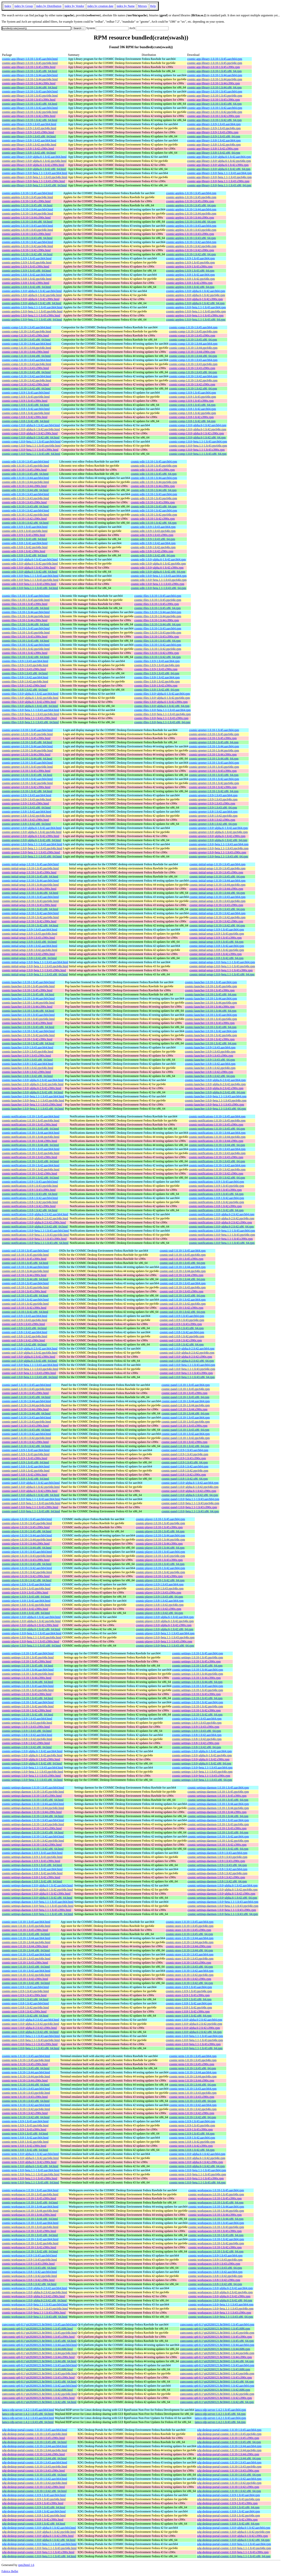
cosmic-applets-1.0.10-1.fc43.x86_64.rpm (191, 238)
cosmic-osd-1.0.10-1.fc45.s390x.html (24, 1258)
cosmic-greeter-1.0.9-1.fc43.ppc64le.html (26, 799)
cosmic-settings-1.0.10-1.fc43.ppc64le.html (28, 1690)
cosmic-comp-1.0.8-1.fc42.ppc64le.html (26, 413)
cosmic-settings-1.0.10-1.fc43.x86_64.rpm (197, 1698)
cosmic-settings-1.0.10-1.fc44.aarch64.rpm (197, 1669)
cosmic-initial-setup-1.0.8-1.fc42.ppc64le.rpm (216, 949)
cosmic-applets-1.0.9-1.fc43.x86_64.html (26, 270)
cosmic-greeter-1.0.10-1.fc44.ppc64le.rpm (214, 750)
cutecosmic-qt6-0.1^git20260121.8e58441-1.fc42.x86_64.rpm (217, 2402)
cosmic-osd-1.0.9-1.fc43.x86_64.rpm (182, 1328)
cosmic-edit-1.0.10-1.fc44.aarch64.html (25, 477)
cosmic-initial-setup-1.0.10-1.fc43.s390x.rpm (216, 905)
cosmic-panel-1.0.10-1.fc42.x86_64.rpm (185, 1446)
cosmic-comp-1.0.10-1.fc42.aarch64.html (26, 376)
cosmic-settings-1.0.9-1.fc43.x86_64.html (27, 1730)
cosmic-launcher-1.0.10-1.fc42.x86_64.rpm (210, 1043)
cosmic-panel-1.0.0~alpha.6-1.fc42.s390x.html (29, 1491)
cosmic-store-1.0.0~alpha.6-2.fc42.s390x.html (29, 2027)
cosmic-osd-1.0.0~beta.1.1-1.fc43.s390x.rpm (186, 1373)
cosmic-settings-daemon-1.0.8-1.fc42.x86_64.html (32, 1881)
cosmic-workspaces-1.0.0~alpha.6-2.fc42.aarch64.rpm (220, 2288)
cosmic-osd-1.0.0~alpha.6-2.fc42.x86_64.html (29, 1360)
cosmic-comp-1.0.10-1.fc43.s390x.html (25, 368)
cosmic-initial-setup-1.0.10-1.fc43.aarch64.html (30, 896)
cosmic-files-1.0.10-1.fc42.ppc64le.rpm (157, 648)
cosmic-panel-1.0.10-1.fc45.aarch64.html (26, 1384)
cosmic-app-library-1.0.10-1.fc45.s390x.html (28, 67)
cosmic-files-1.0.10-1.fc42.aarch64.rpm (157, 644)
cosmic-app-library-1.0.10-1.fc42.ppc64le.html (30, 111)
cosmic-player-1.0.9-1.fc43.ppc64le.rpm (159, 1588)
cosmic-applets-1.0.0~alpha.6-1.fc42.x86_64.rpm (195, 303)
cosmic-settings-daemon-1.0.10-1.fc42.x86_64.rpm (218, 1848)
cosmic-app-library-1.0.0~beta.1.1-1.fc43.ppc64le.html (34, 177)
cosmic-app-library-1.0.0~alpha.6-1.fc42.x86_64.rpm (219, 169)
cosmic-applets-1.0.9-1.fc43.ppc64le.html (26, 262)
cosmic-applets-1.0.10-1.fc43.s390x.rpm (190, 233)
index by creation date (100, 6)
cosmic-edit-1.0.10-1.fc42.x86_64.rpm (154, 522)
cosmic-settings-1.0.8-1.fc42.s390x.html (26, 1743)
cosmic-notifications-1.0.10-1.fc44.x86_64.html (30, 1145)
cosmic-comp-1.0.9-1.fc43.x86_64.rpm (192, 404)
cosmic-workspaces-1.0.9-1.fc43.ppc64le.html (29, 2259)
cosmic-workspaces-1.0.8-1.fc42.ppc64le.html (29, 2275)
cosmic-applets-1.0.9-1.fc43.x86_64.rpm (190, 270)
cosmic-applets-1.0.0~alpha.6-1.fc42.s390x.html (30, 299)
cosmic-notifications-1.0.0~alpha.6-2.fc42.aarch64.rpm (221, 1214)
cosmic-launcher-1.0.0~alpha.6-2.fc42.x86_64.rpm (215, 1092)
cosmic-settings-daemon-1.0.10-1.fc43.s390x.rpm (217, 1828)
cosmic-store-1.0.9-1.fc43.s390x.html (24, 1995)
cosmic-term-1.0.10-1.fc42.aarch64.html (26, 2105)
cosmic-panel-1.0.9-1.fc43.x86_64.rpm (184, 1462)
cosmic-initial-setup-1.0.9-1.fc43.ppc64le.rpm (216, 933)
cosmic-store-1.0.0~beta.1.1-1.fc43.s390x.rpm (193, 2044)
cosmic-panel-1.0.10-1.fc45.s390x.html (25, 1393)
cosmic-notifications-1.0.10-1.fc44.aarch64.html (30, 1132)
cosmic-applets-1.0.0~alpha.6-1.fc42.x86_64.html (31, 303)
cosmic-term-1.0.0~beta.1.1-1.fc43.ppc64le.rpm (197, 2174)
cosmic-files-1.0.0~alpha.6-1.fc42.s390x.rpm (161, 701)
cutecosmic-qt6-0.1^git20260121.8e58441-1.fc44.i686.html (37, 2349)
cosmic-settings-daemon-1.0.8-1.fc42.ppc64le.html (32, 1873)
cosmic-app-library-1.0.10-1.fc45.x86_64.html (29, 71)
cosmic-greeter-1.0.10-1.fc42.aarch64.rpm (214, 779)
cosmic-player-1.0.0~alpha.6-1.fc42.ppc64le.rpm (165, 1621)
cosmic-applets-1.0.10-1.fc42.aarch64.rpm (191, 242)
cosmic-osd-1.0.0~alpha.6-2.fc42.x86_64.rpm (187, 1360)
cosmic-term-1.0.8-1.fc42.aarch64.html (25, 2137)
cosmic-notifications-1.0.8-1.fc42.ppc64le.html (30, 1202)
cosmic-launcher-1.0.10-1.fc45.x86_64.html (28, 994)
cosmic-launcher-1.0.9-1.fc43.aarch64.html (27, 1047)
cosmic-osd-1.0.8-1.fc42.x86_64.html (24, 1344)
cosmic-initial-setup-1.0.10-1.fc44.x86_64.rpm (217, 892)
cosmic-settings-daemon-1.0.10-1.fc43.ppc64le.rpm (218, 1824)
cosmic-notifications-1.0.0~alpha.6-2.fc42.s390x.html (34, 1222)
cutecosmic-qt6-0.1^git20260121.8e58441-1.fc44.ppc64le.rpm (217, 2353)
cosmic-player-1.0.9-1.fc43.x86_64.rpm (159, 1596)
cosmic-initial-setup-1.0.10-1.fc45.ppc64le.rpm (217, 868)
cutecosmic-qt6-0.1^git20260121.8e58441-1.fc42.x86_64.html (39, 2402)
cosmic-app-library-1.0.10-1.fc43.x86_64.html (29, 103)
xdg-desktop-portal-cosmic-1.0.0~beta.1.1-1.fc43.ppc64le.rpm (234, 2548)
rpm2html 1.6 (26, 2565)
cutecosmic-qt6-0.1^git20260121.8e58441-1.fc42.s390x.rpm (216, 2397)
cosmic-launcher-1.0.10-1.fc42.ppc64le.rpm (211, 1035)
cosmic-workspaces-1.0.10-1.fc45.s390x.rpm (215, 2198)
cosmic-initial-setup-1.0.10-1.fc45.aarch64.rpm (217, 864)
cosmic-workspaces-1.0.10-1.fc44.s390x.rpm (215, 2214)
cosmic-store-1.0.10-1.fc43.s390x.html (25, 1962)
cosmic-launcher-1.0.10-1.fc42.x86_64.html (28, 1043)
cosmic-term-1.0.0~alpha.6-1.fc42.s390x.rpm (196, 2162)
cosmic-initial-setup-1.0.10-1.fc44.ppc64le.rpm (217, 884)
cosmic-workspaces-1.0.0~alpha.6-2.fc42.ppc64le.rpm (220, 2292)
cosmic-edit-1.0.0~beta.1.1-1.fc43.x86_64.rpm (158, 588)
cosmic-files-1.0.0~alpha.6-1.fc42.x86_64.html (30, 706)
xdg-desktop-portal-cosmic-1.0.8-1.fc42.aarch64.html (34, 2511)
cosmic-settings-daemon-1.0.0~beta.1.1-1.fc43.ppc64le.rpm (223, 1905)
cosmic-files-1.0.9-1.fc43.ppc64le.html (25, 665)
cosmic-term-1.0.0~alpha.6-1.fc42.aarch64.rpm (197, 2154)
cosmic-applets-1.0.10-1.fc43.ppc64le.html (27, 229)
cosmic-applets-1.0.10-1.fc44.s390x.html (26, 217)
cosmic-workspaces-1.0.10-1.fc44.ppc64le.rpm (216, 2210)
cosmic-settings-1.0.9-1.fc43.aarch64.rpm (196, 1718)
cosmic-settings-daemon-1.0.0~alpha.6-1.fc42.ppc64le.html (37, 1889)
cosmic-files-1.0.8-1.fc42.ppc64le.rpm (157, 681)
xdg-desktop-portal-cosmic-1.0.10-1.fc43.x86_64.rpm (229, 2474)
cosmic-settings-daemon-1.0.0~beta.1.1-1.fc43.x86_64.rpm (223, 1914)
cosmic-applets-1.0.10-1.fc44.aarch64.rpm (191, 209)
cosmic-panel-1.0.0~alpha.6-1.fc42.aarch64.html (31, 1482)
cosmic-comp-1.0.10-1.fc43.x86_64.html (26, 372)
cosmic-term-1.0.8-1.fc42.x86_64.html (25, 2149)
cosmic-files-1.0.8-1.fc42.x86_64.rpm (156, 689)
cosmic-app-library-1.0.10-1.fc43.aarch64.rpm (214, 91)
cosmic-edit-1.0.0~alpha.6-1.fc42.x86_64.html (29, 571)
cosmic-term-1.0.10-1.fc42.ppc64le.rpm (192, 2109)
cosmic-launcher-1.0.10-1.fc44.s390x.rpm (210, 1006)
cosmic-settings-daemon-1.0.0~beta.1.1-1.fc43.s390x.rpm (222, 1910)
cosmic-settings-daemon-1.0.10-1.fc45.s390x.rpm (217, 1795)
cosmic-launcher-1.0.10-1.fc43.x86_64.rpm (210, 1027)
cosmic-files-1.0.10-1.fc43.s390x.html (24, 636)
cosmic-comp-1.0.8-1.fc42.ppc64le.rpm (192, 413)
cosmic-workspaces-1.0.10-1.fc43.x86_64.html (30, 2235)
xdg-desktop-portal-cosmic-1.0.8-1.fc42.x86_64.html (33, 2523)
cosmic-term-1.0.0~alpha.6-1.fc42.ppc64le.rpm (197, 2158)
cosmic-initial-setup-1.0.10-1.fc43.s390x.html (29, 905)
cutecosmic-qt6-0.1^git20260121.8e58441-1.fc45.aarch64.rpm (217, 2324)
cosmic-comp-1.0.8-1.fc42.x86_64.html (25, 421)
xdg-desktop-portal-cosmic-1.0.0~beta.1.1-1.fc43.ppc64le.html (39, 2548)
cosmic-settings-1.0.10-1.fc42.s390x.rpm (196, 1710)
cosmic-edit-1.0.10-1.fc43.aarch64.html (25, 494)
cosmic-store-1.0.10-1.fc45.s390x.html (25, 1930)
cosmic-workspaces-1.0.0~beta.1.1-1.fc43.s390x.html (34, 2312)
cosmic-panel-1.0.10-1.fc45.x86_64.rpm (185, 1397)
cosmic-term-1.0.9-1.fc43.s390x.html (24, 2129)
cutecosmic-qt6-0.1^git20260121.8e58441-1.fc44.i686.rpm (215, 2349)
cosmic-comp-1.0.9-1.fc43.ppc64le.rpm (192, 396)
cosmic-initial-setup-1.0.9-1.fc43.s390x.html (28, 937)
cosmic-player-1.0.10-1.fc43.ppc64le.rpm (160, 1555)
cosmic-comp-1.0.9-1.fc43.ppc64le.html (26, 396)
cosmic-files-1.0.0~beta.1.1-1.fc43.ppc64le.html (30, 714)
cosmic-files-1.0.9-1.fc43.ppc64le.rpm (157, 665)
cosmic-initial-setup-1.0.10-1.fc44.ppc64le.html (30, 884)
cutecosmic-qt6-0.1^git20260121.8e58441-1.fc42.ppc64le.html (39, 2393)
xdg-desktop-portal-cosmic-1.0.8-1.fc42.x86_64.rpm (228, 2523)
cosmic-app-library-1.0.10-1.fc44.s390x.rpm (213, 83)
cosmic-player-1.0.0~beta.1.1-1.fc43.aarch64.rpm (165, 1633)
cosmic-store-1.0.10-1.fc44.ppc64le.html (26, 1942)
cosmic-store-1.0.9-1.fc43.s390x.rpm (188, 1995)
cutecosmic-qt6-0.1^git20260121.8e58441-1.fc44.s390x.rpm (216, 2357)
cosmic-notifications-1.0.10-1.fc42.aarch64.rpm (217, 1165)
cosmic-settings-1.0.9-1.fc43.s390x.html (26, 1726)
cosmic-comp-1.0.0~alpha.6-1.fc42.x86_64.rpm (197, 437)
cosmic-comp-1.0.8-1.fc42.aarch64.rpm (192, 408)
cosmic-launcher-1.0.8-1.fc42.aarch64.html (27, 1063)
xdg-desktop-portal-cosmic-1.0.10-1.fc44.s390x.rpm (228, 2454)
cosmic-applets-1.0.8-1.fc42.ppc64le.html (26, 278)
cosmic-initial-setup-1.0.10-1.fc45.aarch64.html (30, 864)
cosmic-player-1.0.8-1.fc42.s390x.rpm (158, 1608)
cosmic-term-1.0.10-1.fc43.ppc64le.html (26, 2092)
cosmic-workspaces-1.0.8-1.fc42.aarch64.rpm (215, 2271)
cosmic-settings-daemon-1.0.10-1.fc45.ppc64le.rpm (218, 1791)
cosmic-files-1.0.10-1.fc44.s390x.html (24, 620)
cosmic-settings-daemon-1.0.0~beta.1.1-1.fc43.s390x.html (36, 1910)
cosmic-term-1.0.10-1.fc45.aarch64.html (26, 2056)
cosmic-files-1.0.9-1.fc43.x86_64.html (25, 673)
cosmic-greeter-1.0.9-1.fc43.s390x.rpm (212, 803)
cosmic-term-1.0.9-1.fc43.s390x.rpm (191, 2129)
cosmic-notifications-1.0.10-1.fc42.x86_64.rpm (217, 1177)
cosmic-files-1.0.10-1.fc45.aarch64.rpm (157, 595)
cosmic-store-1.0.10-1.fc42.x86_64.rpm (189, 1983)
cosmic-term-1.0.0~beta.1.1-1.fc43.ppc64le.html (30, 2174)
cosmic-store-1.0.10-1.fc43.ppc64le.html (26, 1958)
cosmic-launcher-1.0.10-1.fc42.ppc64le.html (28, 1035)
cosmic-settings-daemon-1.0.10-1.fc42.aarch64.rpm (218, 1836)
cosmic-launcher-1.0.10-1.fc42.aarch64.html (28, 1031)
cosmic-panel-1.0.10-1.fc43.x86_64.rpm (185, 1429)
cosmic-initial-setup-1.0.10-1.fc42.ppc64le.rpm (217, 917)
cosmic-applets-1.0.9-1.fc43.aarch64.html (26, 258)
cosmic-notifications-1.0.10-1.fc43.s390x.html (29, 1157)
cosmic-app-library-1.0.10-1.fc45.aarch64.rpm (214, 58)
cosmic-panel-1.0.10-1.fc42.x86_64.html (26, 1446)
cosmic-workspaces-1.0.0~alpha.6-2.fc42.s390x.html (33, 2296)
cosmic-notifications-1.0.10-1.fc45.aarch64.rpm (217, 1116)
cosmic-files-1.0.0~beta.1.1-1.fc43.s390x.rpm (161, 718)
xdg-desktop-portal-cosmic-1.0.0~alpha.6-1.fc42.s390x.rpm (232, 2535)
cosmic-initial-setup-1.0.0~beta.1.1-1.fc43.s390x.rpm (221, 970)
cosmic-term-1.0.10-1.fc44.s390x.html (25, 2080)
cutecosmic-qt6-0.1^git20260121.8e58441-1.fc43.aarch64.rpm (217, 2365)
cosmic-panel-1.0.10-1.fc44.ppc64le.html (26, 1405)
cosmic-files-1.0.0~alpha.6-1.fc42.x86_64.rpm (161, 706)
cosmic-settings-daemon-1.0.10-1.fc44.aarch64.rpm (218, 1803)
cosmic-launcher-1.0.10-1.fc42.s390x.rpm (210, 1039)
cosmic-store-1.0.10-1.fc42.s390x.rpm (188, 1978)
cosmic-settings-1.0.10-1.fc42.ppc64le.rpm (197, 1706)
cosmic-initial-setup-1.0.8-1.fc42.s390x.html (28, 954)
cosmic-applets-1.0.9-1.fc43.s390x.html (25, 266)
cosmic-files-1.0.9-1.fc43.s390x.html (24, 669)
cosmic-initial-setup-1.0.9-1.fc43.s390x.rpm (215, 937)
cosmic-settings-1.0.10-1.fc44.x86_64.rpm (197, 1681)
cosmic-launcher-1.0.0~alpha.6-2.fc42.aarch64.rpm (215, 1080)
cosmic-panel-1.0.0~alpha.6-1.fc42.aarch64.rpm (189, 1482)
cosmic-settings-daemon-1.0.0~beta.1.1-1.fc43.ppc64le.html (38, 1905)
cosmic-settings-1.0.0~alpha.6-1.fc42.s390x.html (31, 1759)
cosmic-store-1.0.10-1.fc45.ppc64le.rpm (189, 1925)
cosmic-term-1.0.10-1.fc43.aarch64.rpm (192, 2088)
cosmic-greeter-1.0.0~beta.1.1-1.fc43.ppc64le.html (32, 848)
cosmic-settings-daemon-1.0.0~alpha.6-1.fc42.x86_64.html (37, 1897)
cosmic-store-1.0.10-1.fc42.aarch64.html (26, 1970)
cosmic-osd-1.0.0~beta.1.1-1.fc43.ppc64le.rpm (187, 1369)
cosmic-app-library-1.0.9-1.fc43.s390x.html (28, 132)
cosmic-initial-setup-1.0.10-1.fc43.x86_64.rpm (217, 909)
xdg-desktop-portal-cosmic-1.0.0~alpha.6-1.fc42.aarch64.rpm (233, 2527)
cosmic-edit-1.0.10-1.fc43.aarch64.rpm (154, 494)
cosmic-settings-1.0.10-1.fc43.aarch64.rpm (197, 1686)
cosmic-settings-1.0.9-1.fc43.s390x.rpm (195, 1726)
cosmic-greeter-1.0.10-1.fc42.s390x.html (26, 787)
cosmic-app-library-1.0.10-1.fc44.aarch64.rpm (214, 75)
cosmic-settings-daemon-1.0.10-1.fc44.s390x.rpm (217, 1812)
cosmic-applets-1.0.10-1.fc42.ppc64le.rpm (191, 246)
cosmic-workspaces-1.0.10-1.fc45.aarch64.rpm (216, 2190)
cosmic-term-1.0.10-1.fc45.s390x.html (25, 2064)
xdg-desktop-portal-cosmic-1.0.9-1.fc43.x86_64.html (33, 2507)
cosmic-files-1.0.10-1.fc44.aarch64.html (26, 612)
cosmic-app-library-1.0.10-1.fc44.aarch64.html (30, 75)
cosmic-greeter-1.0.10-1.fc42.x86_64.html (27, 791)
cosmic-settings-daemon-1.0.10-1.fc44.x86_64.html (33, 1816)
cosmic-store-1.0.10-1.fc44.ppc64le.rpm (189, 1942)
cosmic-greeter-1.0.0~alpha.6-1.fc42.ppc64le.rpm (218, 832)
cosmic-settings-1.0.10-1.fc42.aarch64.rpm (197, 1702)
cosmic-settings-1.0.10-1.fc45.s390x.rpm (196, 1661)
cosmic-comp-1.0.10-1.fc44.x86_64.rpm (193, 355)
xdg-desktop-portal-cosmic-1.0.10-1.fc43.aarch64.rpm (229, 2462)
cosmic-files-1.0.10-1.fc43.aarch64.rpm (157, 628)
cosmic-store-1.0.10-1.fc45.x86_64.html (26, 1934)
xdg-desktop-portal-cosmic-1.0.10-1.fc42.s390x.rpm (228, 2486)
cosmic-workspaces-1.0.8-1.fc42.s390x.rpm (214, 2280)
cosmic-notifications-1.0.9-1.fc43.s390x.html (29, 1189)
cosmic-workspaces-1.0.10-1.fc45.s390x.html (29, 2198)
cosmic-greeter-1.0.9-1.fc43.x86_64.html (26, 807)
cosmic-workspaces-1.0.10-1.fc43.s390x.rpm (215, 2231)
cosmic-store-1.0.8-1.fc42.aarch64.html (25, 2003)
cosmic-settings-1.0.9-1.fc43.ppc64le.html (27, 1722)
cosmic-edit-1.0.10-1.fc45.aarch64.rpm (154, 461)
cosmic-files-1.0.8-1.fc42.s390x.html (24, 685)
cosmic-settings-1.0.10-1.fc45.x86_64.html (27, 1665)
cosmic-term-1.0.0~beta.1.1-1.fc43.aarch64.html (30, 2170)
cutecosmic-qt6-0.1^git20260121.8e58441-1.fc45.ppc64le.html (39, 2332)
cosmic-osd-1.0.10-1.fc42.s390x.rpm (181, 1307)
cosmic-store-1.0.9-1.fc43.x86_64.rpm (188, 1999)
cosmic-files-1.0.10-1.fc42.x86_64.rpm (157, 657)
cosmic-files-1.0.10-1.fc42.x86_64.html (25, 657)
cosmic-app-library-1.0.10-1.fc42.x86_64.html (29, 120)
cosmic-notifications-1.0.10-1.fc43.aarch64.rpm (217, 1149)
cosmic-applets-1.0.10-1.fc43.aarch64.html (27, 225)
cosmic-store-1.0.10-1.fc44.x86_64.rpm (189, 1950)
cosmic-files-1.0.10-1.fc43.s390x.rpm (156, 636)
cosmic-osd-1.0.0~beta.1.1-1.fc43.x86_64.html (30, 1377)
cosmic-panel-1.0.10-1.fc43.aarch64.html (26, 1417)
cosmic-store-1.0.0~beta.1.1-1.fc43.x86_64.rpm (194, 2048)
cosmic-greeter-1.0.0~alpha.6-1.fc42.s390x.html (30, 836)
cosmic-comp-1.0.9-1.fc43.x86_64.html (25, 404)
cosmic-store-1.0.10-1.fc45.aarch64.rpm (189, 1921)
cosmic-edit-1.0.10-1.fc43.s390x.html (24, 502)
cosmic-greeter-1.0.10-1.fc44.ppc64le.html (27, 750)
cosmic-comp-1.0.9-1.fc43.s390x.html (24, 400)
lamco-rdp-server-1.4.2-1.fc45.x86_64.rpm (220, 2413)
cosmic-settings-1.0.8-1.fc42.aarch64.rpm (196, 1734)
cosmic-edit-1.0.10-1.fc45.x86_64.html (25, 473)
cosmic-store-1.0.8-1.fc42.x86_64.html (25, 2015)
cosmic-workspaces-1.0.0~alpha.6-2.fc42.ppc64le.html (34, 2292)
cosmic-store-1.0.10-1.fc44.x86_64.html (26, 1950)
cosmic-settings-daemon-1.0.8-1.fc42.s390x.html (31, 1877)
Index (7, 6)
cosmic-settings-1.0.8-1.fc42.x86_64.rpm (196, 1747)
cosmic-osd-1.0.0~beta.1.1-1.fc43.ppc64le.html (30, 1369)
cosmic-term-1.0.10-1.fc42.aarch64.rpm (192, 2105)
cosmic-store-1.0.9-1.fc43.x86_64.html (25, 1999)
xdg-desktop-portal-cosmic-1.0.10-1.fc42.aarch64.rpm (229, 2478)
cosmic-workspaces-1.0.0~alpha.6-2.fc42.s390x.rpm (219, 2296)
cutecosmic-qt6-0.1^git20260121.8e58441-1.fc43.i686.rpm (215, 2369)
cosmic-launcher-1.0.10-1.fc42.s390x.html (27, 1039)
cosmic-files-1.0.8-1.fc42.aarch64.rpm (157, 677)
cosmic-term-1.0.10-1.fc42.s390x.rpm (191, 2113)
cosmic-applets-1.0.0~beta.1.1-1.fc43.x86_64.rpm (195, 319)
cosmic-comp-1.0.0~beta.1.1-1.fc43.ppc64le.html (31, 445)
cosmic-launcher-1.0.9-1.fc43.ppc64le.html (27, 1051)
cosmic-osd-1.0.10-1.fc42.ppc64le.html (25, 1303)
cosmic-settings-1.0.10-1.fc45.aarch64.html (28, 1653)
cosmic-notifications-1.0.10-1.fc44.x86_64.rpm (217, 1145)
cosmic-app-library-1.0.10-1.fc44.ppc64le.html (30, 79)
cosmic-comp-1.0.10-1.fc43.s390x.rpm (192, 368)
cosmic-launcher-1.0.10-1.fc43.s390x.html (27, 1023)
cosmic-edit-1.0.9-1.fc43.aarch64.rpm (153, 526)
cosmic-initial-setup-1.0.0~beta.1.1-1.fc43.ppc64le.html (35, 966)
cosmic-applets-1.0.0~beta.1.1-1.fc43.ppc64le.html (32, 311)
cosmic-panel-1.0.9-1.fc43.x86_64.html (25, 1462)
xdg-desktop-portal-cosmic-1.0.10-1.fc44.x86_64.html (34, 2458)
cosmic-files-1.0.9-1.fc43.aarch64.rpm (157, 661)
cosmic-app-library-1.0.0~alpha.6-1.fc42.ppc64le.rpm (219, 160)
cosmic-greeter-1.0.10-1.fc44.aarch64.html (27, 746)
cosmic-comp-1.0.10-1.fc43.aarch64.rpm (193, 360)
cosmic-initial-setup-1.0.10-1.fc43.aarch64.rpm (217, 896)
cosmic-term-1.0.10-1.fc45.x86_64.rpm (192, 2068)
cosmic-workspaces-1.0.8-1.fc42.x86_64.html (29, 2284)
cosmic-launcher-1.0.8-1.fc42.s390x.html (26, 1071)
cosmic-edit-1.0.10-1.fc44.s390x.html (24, 486)
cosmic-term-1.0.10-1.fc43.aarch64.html (26, 2088)
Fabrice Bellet (9, 2571)
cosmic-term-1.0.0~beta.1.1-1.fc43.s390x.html (29, 2178)
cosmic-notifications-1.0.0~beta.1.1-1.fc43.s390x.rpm (221, 1238)
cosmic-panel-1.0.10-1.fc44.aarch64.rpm (185, 1401)
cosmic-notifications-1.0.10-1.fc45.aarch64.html (30, 1116)
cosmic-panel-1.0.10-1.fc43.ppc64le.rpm (185, 1421)
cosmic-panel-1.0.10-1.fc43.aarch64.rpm (185, 1417)
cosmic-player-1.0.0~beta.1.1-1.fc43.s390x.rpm (164, 1641)
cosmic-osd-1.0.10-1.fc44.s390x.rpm (181, 1275)
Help (153, 6)
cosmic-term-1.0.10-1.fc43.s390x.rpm (191, 2096)
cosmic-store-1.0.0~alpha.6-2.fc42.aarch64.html (30, 2019)
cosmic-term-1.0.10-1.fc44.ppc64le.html (26, 2076)
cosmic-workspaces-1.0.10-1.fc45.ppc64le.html (30, 2194)
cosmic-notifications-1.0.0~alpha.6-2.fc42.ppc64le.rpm (221, 1218)
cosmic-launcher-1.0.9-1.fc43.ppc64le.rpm (210, 1051)
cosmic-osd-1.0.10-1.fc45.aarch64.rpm (183, 1250)
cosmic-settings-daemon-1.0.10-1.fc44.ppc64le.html (33, 1808)
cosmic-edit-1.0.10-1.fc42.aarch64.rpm (154, 510)
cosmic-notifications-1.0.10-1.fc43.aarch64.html (30, 1149)
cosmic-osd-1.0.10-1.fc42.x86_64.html (25, 1311)
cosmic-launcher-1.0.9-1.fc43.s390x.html (26, 1055)
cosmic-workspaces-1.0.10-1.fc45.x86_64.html (30, 2202)
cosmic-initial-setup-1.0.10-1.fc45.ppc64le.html (30, 868)
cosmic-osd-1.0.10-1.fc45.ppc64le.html (25, 1254)
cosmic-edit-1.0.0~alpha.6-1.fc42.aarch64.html (30, 559)
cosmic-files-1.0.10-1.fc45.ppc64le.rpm (157, 599)
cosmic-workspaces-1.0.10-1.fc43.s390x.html (29, 2231)
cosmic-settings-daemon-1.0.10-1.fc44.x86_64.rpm (218, 1816)
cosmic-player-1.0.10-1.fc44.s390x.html (26, 1543)
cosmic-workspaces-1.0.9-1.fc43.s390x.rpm (214, 2263)
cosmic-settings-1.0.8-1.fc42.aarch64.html (27, 1734)
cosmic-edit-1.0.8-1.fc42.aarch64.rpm (153, 543)
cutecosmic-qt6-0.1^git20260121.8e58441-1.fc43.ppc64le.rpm (217, 2373)
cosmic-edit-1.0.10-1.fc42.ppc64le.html (25, 514)
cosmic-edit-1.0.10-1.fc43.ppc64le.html (25, 498)
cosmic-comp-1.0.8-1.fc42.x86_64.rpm (192, 421)
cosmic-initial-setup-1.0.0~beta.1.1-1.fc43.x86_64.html (35, 974)
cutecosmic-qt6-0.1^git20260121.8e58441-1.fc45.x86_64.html (39, 2340)
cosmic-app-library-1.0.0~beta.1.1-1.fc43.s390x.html (33, 181)
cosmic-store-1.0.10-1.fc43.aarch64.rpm (189, 1954)
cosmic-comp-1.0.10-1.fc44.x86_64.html (26, 355)
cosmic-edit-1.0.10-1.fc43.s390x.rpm (153, 502)
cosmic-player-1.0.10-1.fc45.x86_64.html (26, 1531)
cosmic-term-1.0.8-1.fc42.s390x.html (24, 2145)
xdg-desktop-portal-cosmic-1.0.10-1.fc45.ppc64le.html (34, 2433)
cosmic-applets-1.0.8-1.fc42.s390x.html (25, 282)
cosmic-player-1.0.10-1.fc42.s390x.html (26, 1576)
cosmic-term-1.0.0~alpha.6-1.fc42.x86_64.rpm (197, 2166)
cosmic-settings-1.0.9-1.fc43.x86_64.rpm (196, 1730)
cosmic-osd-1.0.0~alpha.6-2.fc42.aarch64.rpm (187, 1348)
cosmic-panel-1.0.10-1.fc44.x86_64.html (26, 1413)
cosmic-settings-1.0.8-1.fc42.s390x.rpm (195, 1743)
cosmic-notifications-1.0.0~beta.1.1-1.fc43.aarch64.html (35, 1230)
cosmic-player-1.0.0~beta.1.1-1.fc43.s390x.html (30, 1641)
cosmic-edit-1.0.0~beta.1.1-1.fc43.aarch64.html (30, 575)
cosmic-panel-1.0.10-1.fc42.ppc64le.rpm (185, 1437)
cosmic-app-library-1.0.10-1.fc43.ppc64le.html (30, 95)
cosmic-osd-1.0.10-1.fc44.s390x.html (24, 1275)
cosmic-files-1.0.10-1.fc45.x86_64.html (25, 608)
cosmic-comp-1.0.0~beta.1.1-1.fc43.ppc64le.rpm (198, 445)
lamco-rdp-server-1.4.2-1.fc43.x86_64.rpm (220, 2422)
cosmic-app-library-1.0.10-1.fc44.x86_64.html (29, 87)
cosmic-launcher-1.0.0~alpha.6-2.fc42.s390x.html (31, 1088)
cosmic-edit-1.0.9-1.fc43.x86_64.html (24, 539)
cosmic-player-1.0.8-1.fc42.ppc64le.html (26, 1604)
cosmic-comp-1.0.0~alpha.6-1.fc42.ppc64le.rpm (197, 429)
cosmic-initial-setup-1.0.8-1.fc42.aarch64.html (29, 945)
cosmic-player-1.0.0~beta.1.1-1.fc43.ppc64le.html (31, 1637)
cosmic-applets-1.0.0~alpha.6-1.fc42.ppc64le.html (32, 295)
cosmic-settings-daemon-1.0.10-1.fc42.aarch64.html (33, 1836)
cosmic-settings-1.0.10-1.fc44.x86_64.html (27, 1681)
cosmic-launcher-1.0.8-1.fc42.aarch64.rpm (210, 1063)
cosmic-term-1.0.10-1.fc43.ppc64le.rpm (192, 2092)
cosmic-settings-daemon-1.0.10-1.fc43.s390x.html (32, 1828)
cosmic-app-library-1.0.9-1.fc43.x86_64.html (29, 136)
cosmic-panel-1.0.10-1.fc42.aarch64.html (26, 1433)
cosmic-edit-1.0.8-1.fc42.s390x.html (23, 551)
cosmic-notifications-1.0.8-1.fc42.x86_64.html (29, 1210)
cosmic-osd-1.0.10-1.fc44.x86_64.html (25, 1279)
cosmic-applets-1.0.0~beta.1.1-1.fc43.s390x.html (31, 315)
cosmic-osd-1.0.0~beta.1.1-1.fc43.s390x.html (29, 1373)
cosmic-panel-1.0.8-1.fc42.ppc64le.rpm (184, 1470)
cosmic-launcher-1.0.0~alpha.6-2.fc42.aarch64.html (33, 1080)
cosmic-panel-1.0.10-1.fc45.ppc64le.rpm (185, 1389)
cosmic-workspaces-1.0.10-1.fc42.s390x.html (29, 2247)
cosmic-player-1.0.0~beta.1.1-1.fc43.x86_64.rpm (165, 1645)
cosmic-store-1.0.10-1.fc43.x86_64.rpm (189, 1966)
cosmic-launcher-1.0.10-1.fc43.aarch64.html (28, 1014)
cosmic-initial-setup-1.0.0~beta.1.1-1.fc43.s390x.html (34, 970)
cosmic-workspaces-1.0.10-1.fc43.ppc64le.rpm (216, 2227)
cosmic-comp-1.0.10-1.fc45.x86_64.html (26, 339)
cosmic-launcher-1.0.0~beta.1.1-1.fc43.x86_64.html (33, 1108)
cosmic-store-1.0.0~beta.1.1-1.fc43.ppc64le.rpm (194, 2040)
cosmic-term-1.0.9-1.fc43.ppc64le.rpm (192, 2125)
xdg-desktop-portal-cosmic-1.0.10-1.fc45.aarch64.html (34, 2429)
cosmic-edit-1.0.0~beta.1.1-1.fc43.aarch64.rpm (158, 575)
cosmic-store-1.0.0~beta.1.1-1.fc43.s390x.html (30, 2044)
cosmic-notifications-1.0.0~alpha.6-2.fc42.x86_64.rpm (221, 1226)
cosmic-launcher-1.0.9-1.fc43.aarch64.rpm (210, 1047)
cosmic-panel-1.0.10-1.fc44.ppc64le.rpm (185, 1405)
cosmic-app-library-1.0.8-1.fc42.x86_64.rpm (213, 152)
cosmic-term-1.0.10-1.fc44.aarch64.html (26, 2072)
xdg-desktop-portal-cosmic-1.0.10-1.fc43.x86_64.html (34, 2474)
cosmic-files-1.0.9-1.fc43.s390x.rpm (155, 669)
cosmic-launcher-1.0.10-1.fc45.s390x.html (27, 990)
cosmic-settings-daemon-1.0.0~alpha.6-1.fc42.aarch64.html (37, 1885)
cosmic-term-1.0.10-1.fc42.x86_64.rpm (192, 2117)
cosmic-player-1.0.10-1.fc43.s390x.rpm (159, 1559)
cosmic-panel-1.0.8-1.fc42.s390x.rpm (183, 1474)
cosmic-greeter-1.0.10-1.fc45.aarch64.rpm (214, 730)
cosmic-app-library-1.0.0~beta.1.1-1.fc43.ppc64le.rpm (219, 177)
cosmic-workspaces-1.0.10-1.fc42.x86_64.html (30, 2251)
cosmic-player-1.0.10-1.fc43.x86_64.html (26, 1564)
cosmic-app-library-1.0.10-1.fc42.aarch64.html (30, 107)
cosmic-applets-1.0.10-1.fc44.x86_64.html (27, 221)
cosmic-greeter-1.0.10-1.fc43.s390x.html (26, 770)
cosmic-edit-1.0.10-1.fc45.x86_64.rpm (154, 473)
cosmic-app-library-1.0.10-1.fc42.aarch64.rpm (214, 107)
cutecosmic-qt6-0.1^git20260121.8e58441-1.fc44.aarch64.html (39, 2344)
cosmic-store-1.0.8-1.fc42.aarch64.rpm (189, 2003)
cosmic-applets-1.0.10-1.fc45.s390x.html (26, 201)
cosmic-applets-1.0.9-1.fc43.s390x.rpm (189, 266)
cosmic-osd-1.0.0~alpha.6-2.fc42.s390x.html (28, 1356)
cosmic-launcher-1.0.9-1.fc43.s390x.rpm (209, 1055)
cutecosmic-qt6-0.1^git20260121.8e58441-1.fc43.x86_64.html (39, 2381)
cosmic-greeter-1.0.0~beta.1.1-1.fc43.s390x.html (31, 852)
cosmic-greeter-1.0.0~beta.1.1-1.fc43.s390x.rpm (217, 852)
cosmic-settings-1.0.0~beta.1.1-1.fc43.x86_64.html (32, 1779)
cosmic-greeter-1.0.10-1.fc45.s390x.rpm (213, 738)
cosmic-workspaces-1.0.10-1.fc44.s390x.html (29, 2214)
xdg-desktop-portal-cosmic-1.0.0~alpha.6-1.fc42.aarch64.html (39, 2527)
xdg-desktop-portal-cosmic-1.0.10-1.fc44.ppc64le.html (34, 2450)
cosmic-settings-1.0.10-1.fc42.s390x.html (26, 1710)
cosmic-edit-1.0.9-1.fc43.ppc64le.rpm (153, 530)
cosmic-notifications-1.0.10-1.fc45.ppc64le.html (30, 1120)
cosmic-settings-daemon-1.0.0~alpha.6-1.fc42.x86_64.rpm (222, 1897)
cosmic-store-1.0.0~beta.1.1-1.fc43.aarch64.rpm (194, 2036)
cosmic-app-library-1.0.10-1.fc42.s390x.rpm (213, 116)
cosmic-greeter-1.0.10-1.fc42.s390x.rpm (213, 787)
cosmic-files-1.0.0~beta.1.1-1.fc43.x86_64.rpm (162, 722)
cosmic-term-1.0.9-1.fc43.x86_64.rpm (192, 2133)
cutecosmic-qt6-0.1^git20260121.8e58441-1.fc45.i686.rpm (215, 2328)
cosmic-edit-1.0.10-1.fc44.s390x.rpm (153, 486)
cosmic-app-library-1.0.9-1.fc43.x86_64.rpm (213, 136)
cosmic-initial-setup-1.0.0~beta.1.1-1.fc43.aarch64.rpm (222, 962)
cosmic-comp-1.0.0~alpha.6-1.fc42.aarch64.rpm (197, 425)
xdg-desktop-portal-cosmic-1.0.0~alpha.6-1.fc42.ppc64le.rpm (233, 2531)
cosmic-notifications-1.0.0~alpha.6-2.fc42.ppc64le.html (35, 1218)
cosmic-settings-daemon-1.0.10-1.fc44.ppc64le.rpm (218, 1808)
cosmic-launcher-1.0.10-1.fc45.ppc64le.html (28, 986)
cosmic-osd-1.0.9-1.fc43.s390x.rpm (181, 1324)
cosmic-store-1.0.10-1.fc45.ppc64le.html (26, 1925)
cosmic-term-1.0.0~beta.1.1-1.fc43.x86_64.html (30, 2182)
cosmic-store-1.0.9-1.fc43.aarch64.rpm (189, 1987)
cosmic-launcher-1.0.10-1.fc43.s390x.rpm (210, 1023)
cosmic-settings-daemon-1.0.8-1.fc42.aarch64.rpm (217, 1869)
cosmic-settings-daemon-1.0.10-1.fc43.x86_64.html (33, 1832)
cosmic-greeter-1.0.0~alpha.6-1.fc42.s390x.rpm (217, 836)
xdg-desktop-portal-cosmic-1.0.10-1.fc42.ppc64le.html (34, 2482)
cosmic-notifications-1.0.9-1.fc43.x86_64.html (29, 1193)
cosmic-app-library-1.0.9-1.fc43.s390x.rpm (212, 132)
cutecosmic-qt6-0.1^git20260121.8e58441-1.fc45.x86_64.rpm (217, 2340)
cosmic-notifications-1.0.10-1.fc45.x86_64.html (30, 1128)
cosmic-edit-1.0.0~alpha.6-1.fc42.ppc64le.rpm (158, 563)
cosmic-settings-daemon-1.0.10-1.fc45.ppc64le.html (33, 1791)
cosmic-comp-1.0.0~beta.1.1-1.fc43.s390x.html (30, 449)
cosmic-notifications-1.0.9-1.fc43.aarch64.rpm (216, 1181)
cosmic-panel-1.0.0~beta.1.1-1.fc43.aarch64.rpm (190, 1499)
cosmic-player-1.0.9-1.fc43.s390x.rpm (158, 1592)
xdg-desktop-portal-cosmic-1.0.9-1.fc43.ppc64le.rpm (228, 2499)
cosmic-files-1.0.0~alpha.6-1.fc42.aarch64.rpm (162, 693)
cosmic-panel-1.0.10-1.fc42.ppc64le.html (26, 1437)
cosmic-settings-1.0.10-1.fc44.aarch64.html (28, 1669)
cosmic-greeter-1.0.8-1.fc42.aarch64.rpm (213, 811)
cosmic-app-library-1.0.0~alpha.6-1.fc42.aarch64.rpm (219, 156)
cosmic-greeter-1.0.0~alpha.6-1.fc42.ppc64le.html (31, 832)
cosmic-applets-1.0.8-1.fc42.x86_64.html (26, 286)
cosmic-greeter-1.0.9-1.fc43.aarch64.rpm (213, 795)
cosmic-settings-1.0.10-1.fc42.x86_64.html (27, 1714)
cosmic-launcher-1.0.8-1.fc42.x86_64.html (27, 1076)
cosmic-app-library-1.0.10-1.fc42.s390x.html (28, 116)
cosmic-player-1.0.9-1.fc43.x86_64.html (26, 1596)
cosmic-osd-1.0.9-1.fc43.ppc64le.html (24, 1320)
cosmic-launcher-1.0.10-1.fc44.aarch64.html (28, 998)
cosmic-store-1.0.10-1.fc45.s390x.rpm (188, 1930)
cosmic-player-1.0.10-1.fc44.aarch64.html (27, 1535)
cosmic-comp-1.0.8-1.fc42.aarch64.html (26, 408)
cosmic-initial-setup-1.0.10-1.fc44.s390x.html (29, 888)
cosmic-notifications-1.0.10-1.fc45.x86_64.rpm (217, 1128)
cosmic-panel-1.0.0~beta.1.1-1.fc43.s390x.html (30, 1507)
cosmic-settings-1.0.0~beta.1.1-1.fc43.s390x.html (31, 1775)
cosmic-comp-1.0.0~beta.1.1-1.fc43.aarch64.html (31, 441)
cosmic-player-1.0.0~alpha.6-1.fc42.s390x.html (30, 1625)
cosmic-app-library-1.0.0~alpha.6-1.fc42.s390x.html (33, 164)
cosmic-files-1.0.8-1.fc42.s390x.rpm (155, 685)
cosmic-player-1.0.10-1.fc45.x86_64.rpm (160, 1531)
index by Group (23, 6)
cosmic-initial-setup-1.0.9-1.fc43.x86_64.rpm (216, 941)
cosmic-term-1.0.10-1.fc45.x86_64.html (25, 2068)
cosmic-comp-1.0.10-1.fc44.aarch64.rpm (193, 343)
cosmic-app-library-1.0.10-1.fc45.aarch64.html (30, 58)
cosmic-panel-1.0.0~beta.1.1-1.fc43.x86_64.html (31, 1511)
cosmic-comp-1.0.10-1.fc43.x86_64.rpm (193, 372)
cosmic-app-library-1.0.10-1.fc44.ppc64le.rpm (214, 79)
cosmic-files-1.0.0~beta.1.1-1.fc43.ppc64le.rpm (162, 714)
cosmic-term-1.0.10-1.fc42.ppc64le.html (26, 2109)
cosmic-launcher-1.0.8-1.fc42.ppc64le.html (27, 1067)
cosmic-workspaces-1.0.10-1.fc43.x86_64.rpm (215, 2235)
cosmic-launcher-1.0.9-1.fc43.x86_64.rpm (210, 1059)
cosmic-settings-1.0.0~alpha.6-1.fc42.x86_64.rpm (201, 1763)
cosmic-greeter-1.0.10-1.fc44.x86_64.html (27, 758)
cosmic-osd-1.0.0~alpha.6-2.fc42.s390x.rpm (186, 1356)
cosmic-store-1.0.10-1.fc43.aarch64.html (26, 1954)
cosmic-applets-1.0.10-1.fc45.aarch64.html (27, 193)
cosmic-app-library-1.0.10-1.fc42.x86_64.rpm (214, 120)
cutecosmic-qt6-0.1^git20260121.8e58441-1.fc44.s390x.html (38, 2357)
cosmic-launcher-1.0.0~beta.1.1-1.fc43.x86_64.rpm (215, 1108)
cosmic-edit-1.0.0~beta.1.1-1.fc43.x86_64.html (30, 588)
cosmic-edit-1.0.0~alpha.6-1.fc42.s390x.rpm (157, 567)
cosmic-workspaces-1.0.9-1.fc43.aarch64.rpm (215, 2255)
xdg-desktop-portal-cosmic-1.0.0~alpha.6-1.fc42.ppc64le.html (39, 2531)
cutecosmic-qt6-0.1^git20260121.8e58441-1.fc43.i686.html (37, 2369)
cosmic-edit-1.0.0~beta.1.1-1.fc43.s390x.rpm (157, 584)
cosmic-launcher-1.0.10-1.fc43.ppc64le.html (28, 1018)
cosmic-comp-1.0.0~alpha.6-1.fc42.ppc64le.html (31, 429)
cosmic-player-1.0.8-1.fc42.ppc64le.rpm (159, 1604)
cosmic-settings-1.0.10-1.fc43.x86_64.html (27, 1698)
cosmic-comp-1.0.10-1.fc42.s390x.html (25, 384)
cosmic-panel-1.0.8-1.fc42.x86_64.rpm (184, 1478)
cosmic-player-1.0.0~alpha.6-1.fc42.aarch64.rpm (165, 1617)
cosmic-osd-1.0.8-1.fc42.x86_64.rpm (182, 1344)
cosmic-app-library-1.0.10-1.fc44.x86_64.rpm (214, 87)
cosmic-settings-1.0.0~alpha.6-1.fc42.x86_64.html (32, 1763)
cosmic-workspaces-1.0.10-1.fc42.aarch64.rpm (216, 2239)
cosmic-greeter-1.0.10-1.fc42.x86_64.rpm (213, 791)
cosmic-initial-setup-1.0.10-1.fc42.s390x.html (29, 921)
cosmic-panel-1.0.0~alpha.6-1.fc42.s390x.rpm (188, 1491)
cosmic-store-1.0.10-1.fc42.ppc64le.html (26, 1974)
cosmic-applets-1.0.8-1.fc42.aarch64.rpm (190, 274)
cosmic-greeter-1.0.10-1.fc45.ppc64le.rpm (214, 734)
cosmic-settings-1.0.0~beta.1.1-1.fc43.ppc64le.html (32, 1771)
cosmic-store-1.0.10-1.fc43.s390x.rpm (188, 1962)
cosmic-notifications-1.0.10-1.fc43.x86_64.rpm (217, 1161)
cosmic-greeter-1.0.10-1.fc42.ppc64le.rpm (214, 783)
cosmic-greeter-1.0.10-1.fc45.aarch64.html (27, 730)
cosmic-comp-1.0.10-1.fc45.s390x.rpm (192, 335)
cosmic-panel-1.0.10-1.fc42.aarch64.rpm (185, 1433)
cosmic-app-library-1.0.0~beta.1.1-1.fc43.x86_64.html (34, 185)
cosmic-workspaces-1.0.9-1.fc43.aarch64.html (29, 2255)
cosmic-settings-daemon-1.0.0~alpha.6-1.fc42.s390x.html (36, 1893)
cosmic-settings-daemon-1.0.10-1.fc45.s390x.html (32, 1795)
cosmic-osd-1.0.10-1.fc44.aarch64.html (25, 1267)
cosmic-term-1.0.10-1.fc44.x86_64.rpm (192, 2084)
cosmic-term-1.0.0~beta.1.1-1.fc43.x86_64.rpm (197, 2182)
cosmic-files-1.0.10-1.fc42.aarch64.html (26, 644)
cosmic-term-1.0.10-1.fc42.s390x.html (25, 2113)
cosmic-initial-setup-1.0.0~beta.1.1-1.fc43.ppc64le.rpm (222, 966)
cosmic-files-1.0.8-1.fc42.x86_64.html (25, 689)
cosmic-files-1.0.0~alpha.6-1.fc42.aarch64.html (30, 693)
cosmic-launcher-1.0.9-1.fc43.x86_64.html (27, 1059)
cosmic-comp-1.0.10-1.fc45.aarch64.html (26, 327)
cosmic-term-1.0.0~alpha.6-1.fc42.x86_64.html (30, 2166)
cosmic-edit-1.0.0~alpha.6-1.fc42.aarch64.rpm (158, 559)
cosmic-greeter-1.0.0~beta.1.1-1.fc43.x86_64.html (32, 856)
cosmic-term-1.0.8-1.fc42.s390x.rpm (191, 2145)
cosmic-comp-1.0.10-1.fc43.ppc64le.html (26, 364)
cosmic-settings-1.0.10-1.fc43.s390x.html (26, 1694)
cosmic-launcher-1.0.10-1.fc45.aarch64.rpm (211, 982)
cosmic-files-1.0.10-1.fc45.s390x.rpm (156, 604)
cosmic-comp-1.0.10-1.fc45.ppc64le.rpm (193, 331)
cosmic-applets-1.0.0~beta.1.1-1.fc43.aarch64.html (32, 307)
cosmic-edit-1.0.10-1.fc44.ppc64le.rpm (154, 482)
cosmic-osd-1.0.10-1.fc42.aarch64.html (25, 1299)
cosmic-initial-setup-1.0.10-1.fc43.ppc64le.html (30, 901)
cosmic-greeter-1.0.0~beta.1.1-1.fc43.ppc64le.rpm (218, 848)
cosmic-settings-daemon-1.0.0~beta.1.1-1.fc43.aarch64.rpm (223, 1901)
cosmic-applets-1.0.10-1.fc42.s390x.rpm (190, 250)
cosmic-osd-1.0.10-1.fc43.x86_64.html (25, 1295)
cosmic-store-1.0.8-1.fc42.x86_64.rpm (188, 2015)
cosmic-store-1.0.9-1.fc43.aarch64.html (25, 1987)
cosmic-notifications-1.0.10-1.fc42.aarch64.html (30, 1165)
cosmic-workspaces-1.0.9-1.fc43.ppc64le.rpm (215, 2259)
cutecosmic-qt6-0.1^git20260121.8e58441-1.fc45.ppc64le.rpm (217, 2332)
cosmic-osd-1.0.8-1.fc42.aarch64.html (24, 1332)
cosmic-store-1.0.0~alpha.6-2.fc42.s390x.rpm (193, 2027)
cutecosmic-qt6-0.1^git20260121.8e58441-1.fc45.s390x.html (38, 2336)
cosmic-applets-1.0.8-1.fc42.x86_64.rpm (190, 286)
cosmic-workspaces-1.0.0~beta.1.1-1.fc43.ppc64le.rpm (220, 2308)
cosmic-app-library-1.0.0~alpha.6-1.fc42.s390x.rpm (218, 164)
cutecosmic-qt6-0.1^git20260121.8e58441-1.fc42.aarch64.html (39, 2385)
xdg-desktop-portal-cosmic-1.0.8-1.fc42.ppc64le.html (34, 2515)
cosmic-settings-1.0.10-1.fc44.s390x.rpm (196, 1677)
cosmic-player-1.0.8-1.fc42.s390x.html (25, 1608)
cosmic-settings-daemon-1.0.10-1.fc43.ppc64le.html (33, 1824)
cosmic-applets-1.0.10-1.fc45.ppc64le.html (27, 197)
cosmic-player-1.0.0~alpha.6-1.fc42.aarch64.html (31, 1617)
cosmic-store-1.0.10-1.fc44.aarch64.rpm (189, 1938)
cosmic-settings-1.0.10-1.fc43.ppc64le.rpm (197, 1690)
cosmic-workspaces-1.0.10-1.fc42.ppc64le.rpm (216, 2243)
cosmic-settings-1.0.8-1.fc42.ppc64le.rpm (196, 1739)
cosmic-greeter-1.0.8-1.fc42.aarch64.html (26, 811)
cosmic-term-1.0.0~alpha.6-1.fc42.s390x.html (29, 2162)
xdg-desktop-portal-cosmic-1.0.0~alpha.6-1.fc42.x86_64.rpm (233, 2540)
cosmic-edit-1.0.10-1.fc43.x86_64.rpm (154, 506)
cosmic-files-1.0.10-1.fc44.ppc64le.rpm (157, 616)
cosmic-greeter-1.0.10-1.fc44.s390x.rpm (213, 754)
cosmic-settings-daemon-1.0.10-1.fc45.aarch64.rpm (218, 1787)
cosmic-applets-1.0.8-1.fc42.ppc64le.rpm (190, 278)
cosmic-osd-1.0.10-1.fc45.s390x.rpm (181, 1258)
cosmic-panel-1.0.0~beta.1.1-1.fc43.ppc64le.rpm (190, 1503)
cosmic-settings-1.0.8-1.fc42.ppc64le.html (27, 1739)
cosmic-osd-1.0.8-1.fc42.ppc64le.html (24, 1336)
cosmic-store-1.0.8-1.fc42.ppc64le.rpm (189, 2007)
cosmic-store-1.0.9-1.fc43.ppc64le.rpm (189, 1991)
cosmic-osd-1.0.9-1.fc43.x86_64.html (24, 1328)
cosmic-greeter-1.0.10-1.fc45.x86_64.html (27, 742)
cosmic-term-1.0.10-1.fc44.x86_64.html (25, 2084)
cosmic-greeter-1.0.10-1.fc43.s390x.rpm (213, 770)
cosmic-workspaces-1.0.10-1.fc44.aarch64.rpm (216, 2206)
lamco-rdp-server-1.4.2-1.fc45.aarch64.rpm (220, 2409)
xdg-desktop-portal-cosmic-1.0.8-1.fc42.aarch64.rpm (228, 2511)
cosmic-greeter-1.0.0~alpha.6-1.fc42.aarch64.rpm (218, 827)
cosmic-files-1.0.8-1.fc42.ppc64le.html (25, 681)
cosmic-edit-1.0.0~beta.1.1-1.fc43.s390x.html (29, 584)
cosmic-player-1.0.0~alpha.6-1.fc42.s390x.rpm (163, 1625)
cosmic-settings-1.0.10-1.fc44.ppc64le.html (28, 1673)
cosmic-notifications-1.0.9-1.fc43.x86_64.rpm (216, 1193)
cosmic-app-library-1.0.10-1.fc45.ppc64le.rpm (214, 63)
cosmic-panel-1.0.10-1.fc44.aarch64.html (26, 1401)
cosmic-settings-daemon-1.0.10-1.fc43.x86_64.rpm (218, 1832)
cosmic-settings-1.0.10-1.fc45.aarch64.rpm (197, 1653)
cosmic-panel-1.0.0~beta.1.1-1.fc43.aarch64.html (31, 1499)
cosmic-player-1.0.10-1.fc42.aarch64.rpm (160, 1568)
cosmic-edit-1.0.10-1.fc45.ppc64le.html (25, 465)
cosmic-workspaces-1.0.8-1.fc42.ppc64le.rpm (215, 2275)
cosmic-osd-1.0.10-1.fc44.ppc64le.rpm (183, 1271)
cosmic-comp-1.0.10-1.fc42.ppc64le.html (26, 380)
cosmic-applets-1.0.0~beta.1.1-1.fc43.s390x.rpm (194, 315)
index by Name (126, 6)
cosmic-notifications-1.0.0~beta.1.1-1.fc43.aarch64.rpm (222, 1230)
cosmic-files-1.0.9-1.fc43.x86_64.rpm (156, 673)
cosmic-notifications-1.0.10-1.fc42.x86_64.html (30, 1177)
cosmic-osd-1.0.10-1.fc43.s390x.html (24, 1291)
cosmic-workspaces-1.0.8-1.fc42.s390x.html (28, 2280)
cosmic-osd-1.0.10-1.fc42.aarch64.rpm (183, 1299)
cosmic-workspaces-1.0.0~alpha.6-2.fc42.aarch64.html (34, 2288)
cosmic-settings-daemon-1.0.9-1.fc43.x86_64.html (32, 1865)
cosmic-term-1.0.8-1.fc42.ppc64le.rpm (192, 2141)
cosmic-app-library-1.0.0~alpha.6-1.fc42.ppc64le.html (34, 160)
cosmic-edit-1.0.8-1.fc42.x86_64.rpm (153, 555)
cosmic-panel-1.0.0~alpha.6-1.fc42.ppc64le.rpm (189, 1486)
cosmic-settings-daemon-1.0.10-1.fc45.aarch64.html (33, 1787)
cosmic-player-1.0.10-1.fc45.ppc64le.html (27, 1523)
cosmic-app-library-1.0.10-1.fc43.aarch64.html (30, 91)
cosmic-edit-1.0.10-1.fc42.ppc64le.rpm (154, 514)
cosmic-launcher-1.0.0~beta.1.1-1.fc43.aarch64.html (33, 1096)
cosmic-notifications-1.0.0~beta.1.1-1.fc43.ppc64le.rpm (222, 1234)
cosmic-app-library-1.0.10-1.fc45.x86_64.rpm (214, 71)
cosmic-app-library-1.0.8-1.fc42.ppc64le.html (29, 144)
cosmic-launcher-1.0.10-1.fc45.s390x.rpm (210, 990)
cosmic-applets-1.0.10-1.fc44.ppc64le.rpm (191, 213)
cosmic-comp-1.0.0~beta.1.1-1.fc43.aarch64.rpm (198, 441)
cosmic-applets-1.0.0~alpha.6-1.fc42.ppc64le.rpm (195, 295)
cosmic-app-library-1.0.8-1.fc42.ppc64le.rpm (214, 144)
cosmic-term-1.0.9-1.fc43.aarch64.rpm (192, 2121)
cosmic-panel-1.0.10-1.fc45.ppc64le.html (26, 1389)
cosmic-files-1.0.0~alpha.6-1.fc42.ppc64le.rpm (162, 697)
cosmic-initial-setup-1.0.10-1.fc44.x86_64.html (30, 892)
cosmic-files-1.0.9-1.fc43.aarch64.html (25, 661)
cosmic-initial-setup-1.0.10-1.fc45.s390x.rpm (216, 872)
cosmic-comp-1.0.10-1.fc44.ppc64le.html (26, 347)
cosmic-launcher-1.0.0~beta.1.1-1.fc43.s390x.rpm (214, 1104)
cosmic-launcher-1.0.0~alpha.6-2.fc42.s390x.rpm (214, 1088)
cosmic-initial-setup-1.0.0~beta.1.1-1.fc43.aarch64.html (35, 962)
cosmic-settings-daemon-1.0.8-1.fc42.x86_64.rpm (217, 1881)
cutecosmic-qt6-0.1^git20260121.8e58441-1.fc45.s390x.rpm (216, 2336)
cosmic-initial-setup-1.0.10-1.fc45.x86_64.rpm (217, 876)
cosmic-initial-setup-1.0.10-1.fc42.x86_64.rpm (217, 925)
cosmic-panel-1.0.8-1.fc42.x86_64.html (25, 1478)
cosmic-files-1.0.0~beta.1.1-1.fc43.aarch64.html (30, 710)
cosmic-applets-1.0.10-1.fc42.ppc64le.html (27, 246)
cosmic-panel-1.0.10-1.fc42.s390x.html (25, 1442)
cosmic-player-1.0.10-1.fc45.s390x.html (26, 1527)
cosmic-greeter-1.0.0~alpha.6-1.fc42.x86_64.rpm (218, 840)
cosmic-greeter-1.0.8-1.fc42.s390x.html (25, 819)
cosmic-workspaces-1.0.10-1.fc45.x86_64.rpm (215, 2202)
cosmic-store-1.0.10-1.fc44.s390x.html (25, 1946)
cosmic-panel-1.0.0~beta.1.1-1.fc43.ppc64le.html (31, 1503)
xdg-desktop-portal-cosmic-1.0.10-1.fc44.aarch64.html (34, 2446)
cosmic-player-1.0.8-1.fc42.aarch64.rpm (159, 1600)
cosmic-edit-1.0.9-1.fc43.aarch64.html (25, 526)
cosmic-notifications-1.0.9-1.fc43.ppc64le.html (30, 1185)
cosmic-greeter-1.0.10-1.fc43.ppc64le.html (27, 766)
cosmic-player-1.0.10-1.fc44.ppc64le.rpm (160, 1539)
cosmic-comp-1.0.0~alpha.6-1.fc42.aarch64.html (31, 425)
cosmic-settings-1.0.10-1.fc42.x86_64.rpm (197, 1714)
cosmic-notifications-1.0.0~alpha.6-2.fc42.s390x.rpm (220, 1222)
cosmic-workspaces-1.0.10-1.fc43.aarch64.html (30, 2222)
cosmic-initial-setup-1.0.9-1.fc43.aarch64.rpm (216, 929)
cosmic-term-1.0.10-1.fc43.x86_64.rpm (192, 2100)
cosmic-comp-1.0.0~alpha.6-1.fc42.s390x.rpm (196, 433)
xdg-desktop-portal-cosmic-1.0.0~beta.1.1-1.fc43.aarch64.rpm (234, 2544)
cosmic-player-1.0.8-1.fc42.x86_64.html (26, 1612)
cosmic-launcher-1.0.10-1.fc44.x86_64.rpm (210, 1010)
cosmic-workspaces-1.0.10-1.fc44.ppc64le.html (30, 2210)
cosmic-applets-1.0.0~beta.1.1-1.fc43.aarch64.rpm (196, 307)
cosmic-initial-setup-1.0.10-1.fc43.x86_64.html (30, 909)
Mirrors (142, 6)
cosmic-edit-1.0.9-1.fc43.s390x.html (23, 535)
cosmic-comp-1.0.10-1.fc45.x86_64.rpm (193, 339)
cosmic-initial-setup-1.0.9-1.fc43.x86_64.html (29, 941)
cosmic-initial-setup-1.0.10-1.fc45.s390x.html (29, 872)
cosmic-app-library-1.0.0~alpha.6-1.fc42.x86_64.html (34, 169)
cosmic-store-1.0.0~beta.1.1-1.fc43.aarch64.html (31, 2036)
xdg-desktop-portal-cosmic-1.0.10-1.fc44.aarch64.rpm (229, 2446)
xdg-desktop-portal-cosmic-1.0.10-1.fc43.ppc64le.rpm (229, 2466)
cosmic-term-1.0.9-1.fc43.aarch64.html (25, 2121)
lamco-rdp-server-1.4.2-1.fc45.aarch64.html (28, 2409)
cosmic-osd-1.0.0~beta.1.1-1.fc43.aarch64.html (30, 1364)
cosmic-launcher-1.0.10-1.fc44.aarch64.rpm (211, 998)
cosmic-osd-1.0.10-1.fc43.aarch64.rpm (183, 1283)
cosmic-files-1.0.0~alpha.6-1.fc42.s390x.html (29, 701)
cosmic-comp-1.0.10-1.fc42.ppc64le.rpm (193, 380)
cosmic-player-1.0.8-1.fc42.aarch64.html (26, 1600)
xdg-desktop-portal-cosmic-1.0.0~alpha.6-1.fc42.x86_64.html (38, 2540)
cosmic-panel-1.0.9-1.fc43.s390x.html (24, 1458)
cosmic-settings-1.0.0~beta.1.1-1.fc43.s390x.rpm (201, 1775)
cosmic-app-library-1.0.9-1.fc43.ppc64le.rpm (214, 128)
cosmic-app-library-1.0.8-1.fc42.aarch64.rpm (214, 140)
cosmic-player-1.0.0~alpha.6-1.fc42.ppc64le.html (31, 1621)
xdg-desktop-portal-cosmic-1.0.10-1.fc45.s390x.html (33, 2438)
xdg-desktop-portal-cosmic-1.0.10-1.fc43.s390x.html (33, 2470)
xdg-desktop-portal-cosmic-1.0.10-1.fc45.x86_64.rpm (229, 2442)
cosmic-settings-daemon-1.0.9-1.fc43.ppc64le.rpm (217, 1856)
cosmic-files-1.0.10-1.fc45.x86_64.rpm (157, 608)
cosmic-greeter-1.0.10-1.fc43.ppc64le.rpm (214, 766)
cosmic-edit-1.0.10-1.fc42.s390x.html (24, 518)
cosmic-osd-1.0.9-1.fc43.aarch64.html (24, 1315)
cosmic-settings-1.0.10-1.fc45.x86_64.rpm (197, 1665)
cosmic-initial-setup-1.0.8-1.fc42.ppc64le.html (29, 949)
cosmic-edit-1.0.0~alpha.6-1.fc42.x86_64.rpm (158, 571)
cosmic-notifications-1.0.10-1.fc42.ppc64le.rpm (217, 1169)
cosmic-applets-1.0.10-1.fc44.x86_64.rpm (191, 221)
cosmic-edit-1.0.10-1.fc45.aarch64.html (25, 461)
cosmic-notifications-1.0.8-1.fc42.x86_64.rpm (216, 1210)
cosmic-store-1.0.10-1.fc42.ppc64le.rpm (189, 1974)
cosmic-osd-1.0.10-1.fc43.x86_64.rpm (182, 1295)
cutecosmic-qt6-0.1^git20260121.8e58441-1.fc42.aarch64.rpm (217, 2385)
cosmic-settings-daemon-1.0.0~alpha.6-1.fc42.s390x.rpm (221, 1893)
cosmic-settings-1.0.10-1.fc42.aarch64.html (28, 1702)
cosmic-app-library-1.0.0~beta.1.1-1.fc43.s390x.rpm (218, 181)
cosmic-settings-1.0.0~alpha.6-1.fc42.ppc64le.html (32, 1755)
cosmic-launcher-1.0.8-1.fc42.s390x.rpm (209, 1071)
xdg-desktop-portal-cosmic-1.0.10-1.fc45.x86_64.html (34, 2442)
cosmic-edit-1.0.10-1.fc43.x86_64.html (25, 506)
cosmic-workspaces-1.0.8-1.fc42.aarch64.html (29, 2271)
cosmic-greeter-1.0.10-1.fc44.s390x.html (26, 754)
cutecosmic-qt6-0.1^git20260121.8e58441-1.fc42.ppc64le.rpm (217, 2393)
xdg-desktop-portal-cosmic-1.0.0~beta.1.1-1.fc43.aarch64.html (39, 2544)
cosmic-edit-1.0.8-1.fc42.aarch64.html (25, 543)
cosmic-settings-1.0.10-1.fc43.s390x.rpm (196, 1694)
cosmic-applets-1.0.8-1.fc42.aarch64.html (26, 274)
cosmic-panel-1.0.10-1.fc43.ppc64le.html (26, 1421)
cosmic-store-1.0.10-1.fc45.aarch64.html (26, 1921)
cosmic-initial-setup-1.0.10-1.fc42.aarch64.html (30, 913)
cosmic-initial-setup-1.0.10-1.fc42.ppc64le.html (30, 917)
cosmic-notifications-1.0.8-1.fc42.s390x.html (29, 1206)
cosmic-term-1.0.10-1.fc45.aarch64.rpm (192, 2056)
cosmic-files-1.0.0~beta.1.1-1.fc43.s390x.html (29, 718)
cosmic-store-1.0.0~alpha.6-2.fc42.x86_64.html (30, 2032)
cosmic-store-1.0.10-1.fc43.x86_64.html (26, 1966)
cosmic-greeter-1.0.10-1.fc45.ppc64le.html (27, 734)
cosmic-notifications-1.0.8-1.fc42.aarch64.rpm (216, 1198)
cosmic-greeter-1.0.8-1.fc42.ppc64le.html (26, 815)
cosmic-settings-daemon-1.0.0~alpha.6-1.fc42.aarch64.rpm (223, 1885)
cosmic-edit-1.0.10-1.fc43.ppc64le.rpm (154, 498)
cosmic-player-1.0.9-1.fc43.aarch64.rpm (159, 1584)
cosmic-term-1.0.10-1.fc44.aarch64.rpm (192, 2072)
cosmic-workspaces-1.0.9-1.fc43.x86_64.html (29, 2267)
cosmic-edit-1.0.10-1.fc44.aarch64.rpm (154, 477)
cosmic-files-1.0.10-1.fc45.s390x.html (24, 604)
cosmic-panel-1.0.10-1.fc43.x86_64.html (26, 1429)
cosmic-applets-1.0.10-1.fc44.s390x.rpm (190, 217)
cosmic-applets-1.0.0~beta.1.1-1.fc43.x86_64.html (32, 319)
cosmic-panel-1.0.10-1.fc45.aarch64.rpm (185, 1384)
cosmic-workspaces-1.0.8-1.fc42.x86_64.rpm (215, 2284)
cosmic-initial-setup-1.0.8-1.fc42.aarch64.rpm (216, 945)
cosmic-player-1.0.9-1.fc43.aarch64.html (26, 1584)
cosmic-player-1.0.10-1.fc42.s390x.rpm (159, 1576)
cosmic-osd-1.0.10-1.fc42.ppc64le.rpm (183, 1303)
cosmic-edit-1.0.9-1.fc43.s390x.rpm (152, 535)
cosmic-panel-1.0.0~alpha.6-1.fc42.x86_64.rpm (189, 1495)
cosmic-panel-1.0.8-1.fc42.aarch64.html (25, 1466)
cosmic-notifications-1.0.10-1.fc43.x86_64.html (30, 1161)
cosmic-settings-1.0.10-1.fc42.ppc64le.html (28, 1706)
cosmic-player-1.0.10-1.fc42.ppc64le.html (27, 1572)
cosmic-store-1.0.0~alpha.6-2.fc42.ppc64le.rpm (194, 2023)
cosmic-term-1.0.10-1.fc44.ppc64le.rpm (192, 2076)
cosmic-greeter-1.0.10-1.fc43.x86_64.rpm (213, 774)
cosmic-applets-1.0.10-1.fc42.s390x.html (26, 250)
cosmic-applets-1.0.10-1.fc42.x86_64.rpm (191, 254)
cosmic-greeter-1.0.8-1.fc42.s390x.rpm (212, 819)
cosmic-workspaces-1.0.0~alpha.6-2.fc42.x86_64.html (34, 2300)
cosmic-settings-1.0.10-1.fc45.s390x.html (26, 1661)
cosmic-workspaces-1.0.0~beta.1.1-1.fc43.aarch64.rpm (220, 2304)
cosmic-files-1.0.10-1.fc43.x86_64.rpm (157, 640)
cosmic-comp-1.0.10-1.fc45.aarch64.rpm (193, 327)
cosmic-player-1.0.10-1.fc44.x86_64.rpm (160, 1547)
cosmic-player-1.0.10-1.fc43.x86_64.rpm (160, 1564)
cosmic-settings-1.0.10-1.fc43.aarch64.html (28, 1686)
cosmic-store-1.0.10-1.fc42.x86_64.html (26, 1983)
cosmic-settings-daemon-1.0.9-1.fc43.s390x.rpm (216, 1861)
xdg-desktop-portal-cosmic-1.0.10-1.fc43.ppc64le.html (34, 2466)
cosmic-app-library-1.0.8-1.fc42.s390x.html (28, 148)
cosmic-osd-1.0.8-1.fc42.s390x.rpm (181, 1340)
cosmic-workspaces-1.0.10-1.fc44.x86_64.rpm (215, 2218)
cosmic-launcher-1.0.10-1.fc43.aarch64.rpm (211, 1014)
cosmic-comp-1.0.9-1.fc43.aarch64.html (26, 392)
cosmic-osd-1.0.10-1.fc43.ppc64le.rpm (183, 1287)
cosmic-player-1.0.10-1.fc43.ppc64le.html (27, 1555)
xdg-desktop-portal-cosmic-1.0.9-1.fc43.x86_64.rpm (228, 2507)
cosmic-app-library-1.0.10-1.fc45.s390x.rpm (213, 67)
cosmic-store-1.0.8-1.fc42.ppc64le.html (25, 2007)
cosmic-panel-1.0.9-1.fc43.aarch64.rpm (184, 1450)
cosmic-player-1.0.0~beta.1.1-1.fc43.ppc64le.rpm (165, 1637)
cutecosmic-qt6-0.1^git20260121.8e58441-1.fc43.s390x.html (38, 2377)
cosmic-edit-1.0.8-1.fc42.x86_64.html (24, 555)
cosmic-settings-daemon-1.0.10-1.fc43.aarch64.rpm (218, 1820)
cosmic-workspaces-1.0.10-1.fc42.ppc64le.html (30, 2243)
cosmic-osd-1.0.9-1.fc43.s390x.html (23, 1324)
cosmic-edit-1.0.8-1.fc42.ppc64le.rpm (153, 547)
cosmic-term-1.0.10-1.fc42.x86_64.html (25, 2117)
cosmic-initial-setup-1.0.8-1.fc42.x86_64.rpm (216, 958)
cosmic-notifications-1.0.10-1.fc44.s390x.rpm (216, 1140)
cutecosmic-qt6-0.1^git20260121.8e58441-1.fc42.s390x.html (38, 2397)
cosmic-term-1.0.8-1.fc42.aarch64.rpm (192, 2137)
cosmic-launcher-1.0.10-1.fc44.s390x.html (27, 1006)
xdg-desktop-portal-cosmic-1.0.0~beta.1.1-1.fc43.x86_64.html (39, 2556)
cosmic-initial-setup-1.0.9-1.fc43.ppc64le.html (29, 933)
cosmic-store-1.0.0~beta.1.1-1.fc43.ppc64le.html (31, 2040)
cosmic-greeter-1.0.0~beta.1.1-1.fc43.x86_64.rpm (218, 856)
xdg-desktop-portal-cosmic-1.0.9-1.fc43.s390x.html (32, 2503)
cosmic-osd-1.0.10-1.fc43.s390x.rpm (181, 1291)
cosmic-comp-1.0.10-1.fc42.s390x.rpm (192, 384)
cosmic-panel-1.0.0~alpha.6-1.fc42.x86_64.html (30, 1495)
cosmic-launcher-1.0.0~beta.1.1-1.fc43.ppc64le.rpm (215, 1100)
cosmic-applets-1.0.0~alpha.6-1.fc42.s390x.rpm (194, 299)
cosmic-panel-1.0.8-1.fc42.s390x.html (24, 1474)
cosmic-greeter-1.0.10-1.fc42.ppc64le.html (27, 783)
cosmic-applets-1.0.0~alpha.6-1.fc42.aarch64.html (32, 291)
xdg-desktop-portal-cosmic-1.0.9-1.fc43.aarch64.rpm (228, 2495)
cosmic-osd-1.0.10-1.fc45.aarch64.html (25, 1250)
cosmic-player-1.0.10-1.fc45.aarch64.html (27, 1519)
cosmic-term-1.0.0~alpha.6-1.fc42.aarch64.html (30, 2154)
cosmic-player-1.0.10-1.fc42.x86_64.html (26, 1580)
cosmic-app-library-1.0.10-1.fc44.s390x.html (28, 83)
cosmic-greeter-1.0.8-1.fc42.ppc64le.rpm (213, 815)
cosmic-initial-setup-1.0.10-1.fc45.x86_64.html (30, 876)
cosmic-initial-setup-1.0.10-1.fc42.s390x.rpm (216, 921)
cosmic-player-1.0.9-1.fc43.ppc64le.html (26, 1588)
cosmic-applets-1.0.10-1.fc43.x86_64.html (27, 238)
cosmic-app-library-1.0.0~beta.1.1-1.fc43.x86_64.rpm (219, 185)
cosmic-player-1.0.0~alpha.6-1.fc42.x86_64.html (31, 1629)
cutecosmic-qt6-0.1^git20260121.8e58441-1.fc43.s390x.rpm (216, 2377)
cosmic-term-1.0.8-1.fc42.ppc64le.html (25, 2141)
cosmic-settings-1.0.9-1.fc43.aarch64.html (27, 1718)
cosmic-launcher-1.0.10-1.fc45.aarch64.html (28, 982)
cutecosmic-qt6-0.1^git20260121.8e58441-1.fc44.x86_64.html (39, 2361)
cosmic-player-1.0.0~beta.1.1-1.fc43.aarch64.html (31, 1633)
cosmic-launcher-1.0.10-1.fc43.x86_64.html (28, 1027)
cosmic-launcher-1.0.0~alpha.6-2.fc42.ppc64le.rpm (215, 1084)
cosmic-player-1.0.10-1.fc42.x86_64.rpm (160, 1580)
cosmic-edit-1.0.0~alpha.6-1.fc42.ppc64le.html (30, 563)
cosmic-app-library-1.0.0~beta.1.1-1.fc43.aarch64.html (34, 173)
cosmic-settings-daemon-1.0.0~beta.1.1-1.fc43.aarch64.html (38, 1901)
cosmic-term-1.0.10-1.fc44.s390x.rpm (191, 2080)
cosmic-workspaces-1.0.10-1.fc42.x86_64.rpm (215, 2251)
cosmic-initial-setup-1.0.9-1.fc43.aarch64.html (29, 929)
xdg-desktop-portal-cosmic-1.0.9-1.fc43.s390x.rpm (227, 2503)
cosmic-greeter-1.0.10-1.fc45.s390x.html (26, 738)
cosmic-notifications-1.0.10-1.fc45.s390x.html (29, 1124)
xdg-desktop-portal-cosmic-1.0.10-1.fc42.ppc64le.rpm (229, 2482)
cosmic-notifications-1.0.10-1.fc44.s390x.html (29, 1140)
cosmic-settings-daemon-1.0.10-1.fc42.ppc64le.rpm (218, 1840)
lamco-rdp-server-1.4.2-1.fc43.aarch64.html (28, 2418)
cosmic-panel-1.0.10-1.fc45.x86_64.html (26, 1397)
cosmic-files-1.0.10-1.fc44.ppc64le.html (26, 616)
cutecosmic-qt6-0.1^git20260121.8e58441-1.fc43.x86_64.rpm (217, 2381)
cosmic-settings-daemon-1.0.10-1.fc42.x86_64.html (33, 1848)
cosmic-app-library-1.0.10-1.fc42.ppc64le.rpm (214, 111)
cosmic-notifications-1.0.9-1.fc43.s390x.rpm (215, 1189)
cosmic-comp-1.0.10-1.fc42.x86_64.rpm (193, 388)
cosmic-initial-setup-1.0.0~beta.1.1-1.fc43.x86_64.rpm (221, 974)
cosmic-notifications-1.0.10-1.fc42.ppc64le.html (30, 1169)
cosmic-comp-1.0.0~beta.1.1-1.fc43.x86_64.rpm (197, 453)
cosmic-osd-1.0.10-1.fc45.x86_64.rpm (182, 1262)
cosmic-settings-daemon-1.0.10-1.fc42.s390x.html (32, 1844)
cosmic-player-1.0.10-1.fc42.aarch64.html (27, 1568)
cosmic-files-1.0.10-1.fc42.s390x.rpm (156, 652)
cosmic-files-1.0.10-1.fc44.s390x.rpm (156, 620)
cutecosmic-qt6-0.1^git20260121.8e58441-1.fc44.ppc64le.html (39, 2353)
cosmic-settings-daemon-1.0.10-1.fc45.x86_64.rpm (218, 1799)
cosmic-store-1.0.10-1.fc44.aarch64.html (26, 1938)
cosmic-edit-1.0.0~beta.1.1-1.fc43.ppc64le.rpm (158, 579)
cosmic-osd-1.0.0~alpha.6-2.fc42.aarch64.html (29, 1348)
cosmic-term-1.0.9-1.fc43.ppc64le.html (25, 2125)
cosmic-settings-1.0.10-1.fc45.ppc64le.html (28, 1657)
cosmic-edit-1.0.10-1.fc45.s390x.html (24, 469)
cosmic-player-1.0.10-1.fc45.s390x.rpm (159, 1527)
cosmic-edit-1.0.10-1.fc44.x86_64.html (25, 490)
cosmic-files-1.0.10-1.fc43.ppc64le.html (26, 632)
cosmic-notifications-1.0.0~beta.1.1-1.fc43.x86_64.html (35, 1242)
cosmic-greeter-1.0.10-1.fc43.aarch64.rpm (214, 762)
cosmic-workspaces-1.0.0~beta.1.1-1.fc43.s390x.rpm (219, 2312)
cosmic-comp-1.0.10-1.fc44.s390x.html (25, 351)
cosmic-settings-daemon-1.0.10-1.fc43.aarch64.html (33, 1820)
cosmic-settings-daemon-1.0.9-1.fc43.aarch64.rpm (217, 1852)
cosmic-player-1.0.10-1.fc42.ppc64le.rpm (160, 1572)
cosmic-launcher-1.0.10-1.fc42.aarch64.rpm (211, 1031)
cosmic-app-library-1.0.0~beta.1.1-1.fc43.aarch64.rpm (219, 173)
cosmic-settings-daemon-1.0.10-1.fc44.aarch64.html (33, 1803)
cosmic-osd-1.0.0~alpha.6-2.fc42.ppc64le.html (29, 1352)
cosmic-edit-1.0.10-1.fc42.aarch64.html (25, 510)
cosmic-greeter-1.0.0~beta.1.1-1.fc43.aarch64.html (32, 844)
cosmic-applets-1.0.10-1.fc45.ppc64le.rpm (191, 197)
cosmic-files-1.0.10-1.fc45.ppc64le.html (26, 599)
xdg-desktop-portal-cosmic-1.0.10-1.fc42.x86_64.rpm (229, 2491)
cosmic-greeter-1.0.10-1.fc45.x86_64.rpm (213, 742)
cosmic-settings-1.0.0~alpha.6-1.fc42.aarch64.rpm (202, 1751)
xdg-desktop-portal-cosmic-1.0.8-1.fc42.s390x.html (32, 2519)
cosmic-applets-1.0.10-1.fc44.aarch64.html (27, 209)
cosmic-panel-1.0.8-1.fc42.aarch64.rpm (184, 1466)
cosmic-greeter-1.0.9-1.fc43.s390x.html (25, 803)
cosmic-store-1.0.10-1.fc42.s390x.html (25, 1978)
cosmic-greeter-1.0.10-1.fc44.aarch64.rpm (214, 746)
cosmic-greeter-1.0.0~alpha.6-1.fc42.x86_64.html (31, 840)
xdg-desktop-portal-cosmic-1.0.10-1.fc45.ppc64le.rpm (229, 2433)
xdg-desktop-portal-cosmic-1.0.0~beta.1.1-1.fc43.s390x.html (38, 2552)
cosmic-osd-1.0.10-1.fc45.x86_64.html (25, 1262)
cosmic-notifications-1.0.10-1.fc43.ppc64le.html (30, 1153)
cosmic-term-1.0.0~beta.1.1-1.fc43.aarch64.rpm (197, 2170)
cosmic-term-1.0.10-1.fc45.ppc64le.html (26, 2060)
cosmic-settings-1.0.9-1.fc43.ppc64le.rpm (196, 1722)
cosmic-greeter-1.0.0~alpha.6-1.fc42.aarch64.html (31, 827)
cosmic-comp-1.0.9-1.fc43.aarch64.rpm (192, 392)
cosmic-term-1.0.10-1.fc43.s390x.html (25, 2096)
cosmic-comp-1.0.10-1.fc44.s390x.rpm (192, 351)
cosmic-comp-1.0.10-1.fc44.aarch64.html (26, 343)
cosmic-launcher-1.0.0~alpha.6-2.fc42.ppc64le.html (33, 1084)
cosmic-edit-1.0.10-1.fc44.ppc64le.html (25, 482)
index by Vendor (74, 6)
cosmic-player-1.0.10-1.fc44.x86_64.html (26, 1547)
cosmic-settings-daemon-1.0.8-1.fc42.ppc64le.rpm (217, 1873)
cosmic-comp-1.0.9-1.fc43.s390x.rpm (191, 400)
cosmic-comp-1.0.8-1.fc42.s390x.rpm (191, 417)
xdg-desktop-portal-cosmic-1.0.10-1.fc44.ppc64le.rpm (229, 2450)
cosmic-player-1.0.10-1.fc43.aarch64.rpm (160, 1551)
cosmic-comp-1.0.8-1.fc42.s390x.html (24, 417)
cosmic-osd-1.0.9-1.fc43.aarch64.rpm (182, 1315)
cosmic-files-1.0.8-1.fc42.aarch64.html (25, 677)
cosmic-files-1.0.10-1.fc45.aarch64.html (26, 595)
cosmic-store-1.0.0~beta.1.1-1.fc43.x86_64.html (30, 2048)
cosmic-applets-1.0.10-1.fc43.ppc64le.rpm (191, 229)
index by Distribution (48, 6)
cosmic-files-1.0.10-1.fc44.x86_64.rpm (157, 624)
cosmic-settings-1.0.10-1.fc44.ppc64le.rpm (197, 1673)
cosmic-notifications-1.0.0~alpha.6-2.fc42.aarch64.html (35, 1214)
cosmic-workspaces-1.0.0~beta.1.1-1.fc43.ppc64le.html (35, 2308)
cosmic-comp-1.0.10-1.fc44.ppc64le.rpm (193, 347)
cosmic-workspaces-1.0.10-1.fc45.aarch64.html (30, 2190)
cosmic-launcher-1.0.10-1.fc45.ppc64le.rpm (211, 986)
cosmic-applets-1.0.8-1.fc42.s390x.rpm (189, 282)
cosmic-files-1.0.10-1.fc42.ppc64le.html (26, 648)
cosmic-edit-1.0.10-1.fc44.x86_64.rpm (154, 490)
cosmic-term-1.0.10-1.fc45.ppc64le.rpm (192, 2060)
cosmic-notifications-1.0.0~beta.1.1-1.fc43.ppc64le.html (35, 1234)
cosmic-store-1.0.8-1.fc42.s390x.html (24, 2011)
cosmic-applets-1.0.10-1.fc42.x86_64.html (27, 254)
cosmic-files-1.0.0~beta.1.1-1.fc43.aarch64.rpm (162, 710)
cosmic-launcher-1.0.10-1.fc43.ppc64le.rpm (211, 1018)
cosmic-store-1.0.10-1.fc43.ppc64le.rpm (189, 1958)
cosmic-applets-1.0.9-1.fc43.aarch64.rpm (190, 258)
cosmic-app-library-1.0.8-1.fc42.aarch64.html (29, 140)
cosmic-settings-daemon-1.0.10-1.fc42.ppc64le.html (33, 1840)
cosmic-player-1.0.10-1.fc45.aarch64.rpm (160, 1519)
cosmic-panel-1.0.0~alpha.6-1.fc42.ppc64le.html (31, 1486)
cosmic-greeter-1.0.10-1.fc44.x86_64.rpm (213, 758)
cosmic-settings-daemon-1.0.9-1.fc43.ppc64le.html (32, 1856)
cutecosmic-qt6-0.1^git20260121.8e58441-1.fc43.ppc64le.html (39, 2373)
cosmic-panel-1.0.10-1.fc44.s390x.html (25, 1409)
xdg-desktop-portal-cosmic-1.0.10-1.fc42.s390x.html (33, 2486)
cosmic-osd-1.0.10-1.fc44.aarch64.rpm (183, 1267)
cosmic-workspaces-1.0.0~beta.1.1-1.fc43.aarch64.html (35, 2304)
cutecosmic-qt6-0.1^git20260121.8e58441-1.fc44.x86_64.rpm (217, 2361)
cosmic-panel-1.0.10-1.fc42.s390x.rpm (184, 1442)
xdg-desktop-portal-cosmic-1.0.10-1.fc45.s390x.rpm (228, 2438)
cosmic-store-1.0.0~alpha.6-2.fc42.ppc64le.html (30, 2023)
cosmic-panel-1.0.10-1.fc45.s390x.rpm (184, 1393)
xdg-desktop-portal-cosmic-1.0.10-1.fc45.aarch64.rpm (229, 2429)
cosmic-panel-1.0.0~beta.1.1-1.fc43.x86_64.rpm (190, 1511)
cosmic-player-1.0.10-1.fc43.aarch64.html (27, 1551)
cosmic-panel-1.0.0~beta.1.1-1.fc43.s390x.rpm (189, 1507)
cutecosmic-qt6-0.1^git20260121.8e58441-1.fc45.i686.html (37, 2328)
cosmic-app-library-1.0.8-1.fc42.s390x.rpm (212, 148)
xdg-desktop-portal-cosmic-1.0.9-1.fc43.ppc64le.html (34, 2499)
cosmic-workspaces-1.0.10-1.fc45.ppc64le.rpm (216, 2194)
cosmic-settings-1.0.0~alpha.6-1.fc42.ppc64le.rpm (202, 1755)
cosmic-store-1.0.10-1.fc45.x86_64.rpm (189, 1934)
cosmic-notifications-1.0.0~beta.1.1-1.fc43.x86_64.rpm (222, 1242)
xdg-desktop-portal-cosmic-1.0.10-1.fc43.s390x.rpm (228, 2470)
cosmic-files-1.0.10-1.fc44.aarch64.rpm (157, 612)
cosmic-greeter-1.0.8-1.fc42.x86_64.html (26, 823)
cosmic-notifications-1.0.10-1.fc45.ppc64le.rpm (217, 1120)
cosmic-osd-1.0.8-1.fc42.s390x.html (23, 1340)
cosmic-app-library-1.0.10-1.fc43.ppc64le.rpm (214, 95)
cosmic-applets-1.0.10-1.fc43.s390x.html (26, 233)
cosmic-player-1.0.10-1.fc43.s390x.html (26, 1559)
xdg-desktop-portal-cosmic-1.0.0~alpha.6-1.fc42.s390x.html (38, 2535)
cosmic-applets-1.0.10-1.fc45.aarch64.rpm (191, 193)
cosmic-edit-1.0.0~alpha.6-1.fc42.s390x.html (29, 567)
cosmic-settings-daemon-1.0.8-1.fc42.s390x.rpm (216, 1877)
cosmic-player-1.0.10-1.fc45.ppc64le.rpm (160, 1523)
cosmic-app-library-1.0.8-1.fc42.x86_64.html (29, 152)
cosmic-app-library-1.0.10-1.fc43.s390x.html (28, 99)
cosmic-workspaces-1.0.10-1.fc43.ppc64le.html (30, 2227)
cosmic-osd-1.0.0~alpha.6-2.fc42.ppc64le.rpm (187, 1352)
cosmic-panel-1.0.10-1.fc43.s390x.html (25, 1425)
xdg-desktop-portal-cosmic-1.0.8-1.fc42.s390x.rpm (227, 2519)
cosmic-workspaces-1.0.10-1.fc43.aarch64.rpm (216, 2222)
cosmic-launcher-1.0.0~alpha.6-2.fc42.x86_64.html (32, 1092)
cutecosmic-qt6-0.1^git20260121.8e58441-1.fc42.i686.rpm (215, 2389)
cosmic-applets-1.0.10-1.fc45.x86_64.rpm (191, 205)
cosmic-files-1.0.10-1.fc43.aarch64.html (26, 628)
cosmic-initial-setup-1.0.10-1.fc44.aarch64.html (30, 880)
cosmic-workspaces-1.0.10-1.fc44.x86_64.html (30, 2218)
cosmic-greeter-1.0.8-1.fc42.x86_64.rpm (213, 823)
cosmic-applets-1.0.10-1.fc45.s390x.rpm (190, 201)
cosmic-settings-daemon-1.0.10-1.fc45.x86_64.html (33, 1799)
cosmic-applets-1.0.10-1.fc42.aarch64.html (27, 242)
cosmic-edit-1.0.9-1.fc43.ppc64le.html (25, 530)
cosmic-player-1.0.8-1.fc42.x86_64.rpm (159, 1612)
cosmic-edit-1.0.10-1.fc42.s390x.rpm (153, 518)
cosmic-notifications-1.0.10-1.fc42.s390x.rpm (216, 1173)
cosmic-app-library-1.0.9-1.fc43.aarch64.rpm (214, 124)
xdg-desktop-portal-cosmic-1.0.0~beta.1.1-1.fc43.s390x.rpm (233, 2552)
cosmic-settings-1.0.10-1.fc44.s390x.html (26, 1677)
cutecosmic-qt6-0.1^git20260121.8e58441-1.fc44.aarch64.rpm (217, 2344)
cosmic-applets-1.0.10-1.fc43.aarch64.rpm (191, 225)
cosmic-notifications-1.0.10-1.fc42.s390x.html (29, 1173)
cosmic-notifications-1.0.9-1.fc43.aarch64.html (30, 1181)
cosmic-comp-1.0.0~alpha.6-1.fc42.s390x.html (30, 433)
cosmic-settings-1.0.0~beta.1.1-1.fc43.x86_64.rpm (202, 1779)
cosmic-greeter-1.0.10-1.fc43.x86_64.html (27, 774)
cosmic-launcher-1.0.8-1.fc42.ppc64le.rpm (210, 1067)
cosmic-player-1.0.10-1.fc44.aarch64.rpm (160, 1535)
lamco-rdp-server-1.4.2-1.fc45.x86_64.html (28, 2413)
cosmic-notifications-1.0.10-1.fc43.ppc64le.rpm (217, 1153)
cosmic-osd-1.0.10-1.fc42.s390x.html (24, 1307)
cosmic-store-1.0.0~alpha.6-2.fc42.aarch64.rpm (194, 2019)
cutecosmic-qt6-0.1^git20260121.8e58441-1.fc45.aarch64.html (39, 2324)
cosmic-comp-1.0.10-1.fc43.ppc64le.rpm (193, 364)
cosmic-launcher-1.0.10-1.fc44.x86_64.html (28, 1010)
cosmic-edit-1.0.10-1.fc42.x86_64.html (25, 522)
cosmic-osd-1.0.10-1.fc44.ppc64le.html (25, 1271)
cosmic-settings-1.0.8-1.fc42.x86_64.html (27, 1747)
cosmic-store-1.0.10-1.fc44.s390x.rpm (188, 1946)
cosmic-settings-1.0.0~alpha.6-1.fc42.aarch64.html (32, 1751)
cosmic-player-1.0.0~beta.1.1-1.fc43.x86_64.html (31, 1645)
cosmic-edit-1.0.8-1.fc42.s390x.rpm (152, 551)
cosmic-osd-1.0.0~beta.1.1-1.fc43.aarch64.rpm (187, 1364)
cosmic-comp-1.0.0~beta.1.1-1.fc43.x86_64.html (31, 453)
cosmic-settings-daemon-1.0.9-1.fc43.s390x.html (31, 1861)
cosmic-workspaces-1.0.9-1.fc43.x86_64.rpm (215, 2267)
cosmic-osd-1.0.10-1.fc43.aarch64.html (25, 1283)
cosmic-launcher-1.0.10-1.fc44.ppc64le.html (28, 1002)
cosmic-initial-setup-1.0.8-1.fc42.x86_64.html (29, 958)
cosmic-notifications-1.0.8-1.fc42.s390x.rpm (215, 1206)
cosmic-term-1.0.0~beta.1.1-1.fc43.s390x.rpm (196, 2178)
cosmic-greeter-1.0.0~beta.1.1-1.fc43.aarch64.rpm (218, 844)
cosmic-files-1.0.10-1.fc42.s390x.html (24, 652)
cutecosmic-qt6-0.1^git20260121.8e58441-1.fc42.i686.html (37, 2389)
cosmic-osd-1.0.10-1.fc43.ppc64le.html (25, 1287)
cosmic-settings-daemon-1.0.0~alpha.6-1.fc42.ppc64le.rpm (223, 1889)
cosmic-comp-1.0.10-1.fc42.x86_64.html (26, 388)
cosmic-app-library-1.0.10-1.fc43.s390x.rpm (213, 99)
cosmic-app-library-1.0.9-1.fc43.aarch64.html (29, 124)
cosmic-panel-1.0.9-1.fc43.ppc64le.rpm (184, 1454)
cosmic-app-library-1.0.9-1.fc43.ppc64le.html (29, 128)
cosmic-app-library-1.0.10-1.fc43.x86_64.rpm (214, 103)
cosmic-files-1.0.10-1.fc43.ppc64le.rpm (157, 632)
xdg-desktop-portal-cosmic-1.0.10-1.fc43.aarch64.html (34, 2462)
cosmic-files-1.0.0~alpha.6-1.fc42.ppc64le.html (30, 697)
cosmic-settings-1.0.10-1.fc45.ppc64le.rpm (197, 1657)
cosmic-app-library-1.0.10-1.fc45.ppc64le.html (30, 63)
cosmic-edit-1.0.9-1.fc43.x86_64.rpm (153, 539)
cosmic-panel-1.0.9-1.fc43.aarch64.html (25, 1450)
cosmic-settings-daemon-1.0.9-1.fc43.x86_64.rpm (217, 1865)
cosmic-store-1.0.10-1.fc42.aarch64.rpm (189, 1970)
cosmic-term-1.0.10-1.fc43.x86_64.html (25, 2100)
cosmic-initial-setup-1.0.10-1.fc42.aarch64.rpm (217, 913)
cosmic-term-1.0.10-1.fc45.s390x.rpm (191, 2064)
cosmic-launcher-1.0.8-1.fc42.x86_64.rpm (210, 1076)
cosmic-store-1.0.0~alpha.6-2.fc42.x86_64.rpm (194, 2032)
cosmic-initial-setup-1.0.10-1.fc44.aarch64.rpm (217, 880)
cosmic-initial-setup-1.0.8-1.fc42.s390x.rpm (215, 954)
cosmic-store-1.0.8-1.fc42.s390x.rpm (188, 2011)
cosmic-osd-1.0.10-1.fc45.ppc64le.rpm (183, 1254)
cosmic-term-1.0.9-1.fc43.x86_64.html (25, 2133)
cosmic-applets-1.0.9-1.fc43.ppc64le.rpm (190, 262)
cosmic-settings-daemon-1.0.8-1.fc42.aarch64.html (32, 1869)
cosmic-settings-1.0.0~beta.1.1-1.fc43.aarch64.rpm (202, 1767)
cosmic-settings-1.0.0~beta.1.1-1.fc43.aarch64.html (32, 1767)
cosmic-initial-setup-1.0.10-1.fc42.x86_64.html (30, 925)
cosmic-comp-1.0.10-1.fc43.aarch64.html (26, 360)
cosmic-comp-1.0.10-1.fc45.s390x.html (25, 335)
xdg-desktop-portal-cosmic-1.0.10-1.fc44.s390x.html (33, 2454)
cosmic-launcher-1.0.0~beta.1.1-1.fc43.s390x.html (32, 1104)
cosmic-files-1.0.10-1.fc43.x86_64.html (25, 640)
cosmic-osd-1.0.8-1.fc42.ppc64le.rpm (182, 1336)
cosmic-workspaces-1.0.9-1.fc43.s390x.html (28, 2263)
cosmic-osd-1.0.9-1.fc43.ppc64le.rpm (182, 1320)
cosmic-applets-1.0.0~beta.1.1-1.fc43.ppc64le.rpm (196, 311)
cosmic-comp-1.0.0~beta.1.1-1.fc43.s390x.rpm (197, 449)
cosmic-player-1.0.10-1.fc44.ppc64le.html (27, 1539)
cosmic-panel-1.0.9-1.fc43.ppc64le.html (25, 1454)
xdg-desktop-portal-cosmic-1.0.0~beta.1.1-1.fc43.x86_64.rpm (234, 2556)
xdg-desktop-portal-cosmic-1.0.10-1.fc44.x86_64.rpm (229, 2458)
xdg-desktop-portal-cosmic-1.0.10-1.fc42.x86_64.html (34, 2491)
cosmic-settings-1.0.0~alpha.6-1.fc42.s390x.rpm (200, 1759)
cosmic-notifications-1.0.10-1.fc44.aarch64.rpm (217, 1132)
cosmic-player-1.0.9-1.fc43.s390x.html (25, 1592)
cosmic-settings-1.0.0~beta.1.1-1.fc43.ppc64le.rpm (202, 1771)
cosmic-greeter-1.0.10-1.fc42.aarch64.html (27, 779)
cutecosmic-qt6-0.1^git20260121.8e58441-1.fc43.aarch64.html (39, 2365)
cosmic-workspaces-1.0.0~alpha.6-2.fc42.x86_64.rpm (220, 2300)
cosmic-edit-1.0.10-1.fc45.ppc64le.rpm (154, 465)
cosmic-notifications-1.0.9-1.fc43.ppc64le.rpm (216, 1185)
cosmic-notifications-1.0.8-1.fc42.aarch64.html (30, 1198)
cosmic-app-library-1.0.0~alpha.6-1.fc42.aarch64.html (34, 156)
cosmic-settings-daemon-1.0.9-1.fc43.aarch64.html (32, 1852)
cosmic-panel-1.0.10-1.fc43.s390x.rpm (184, 1425)
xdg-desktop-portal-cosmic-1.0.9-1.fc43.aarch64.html (34, 2495)
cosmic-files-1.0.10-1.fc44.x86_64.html (25, 624)
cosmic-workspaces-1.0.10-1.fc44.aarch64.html (30, 2206)
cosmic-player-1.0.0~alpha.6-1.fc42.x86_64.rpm (164, 1629)
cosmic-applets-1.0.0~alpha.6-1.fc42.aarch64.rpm (195, 291)
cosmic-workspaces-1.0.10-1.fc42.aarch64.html (30, 2239)
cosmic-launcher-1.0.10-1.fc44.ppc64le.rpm (211, 1002)
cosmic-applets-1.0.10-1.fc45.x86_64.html (27, 205)
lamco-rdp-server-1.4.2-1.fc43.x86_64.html (28, 2422)
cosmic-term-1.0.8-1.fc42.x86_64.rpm (192, 2149)
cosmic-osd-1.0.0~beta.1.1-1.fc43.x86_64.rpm (187, 1377)
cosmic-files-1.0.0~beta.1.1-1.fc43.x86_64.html (30, 722)
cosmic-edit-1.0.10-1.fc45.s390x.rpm (153, 469)
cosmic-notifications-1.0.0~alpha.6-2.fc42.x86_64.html (35, 1226)
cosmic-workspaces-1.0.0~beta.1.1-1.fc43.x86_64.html (34, 2316)
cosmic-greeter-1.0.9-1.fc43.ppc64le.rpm (213, 799)
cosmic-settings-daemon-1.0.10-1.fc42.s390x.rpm (217, 1844)
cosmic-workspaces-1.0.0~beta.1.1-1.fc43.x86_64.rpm (220, 2316)
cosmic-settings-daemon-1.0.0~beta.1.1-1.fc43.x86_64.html (37, 1914)
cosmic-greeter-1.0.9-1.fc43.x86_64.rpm (213, 807)
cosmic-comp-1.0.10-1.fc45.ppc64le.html (26, 331)
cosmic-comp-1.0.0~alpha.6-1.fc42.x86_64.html (30, 437)
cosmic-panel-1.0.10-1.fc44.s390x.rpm (184, 1409)
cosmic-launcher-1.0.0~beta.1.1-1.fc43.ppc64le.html (33, 1100)
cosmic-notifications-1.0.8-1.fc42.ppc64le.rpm (216, 1202)
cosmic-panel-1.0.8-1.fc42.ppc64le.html (25, 1470)
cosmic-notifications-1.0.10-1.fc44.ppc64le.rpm (217, 1136)
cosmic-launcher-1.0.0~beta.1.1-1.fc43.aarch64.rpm (215, 1096)
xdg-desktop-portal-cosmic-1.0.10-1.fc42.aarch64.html (34, 2478)
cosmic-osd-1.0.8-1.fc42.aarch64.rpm (182, 1332)
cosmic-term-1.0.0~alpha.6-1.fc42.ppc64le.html (30, 2158)
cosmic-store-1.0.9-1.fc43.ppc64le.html (25, 1991)
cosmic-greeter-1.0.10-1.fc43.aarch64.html (27, 762)
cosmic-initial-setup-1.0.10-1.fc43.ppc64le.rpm (217, 901)
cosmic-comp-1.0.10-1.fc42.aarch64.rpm (193, 376)
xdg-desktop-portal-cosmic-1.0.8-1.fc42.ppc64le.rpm (228, 2515)
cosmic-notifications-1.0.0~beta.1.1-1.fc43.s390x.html (34, 1238)
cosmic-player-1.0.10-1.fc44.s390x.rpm (159, 1543)
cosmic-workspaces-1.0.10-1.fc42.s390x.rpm (215, 2247)
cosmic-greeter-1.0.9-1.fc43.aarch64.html (26, 795)
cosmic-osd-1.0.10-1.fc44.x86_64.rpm (182, 1279)
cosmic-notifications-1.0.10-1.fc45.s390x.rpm (216, 1124)
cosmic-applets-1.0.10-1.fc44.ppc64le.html (27, 213)
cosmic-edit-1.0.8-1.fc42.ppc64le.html (25, 547)
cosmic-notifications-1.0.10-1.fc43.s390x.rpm (216, 1157)
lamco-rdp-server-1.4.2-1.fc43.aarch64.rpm (220, 2418)
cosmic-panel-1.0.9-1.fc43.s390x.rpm (183, 1458)
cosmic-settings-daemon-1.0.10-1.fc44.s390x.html (32, 1812)
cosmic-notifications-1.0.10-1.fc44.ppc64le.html (30, 1136)
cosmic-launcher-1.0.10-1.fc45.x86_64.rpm (210, 994)
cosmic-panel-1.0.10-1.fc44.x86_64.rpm (185, 1413)
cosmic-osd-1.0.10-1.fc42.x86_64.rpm (182, 1311)
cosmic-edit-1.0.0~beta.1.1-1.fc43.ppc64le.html (30, 579)
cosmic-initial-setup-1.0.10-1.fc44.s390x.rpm (216, 888)
